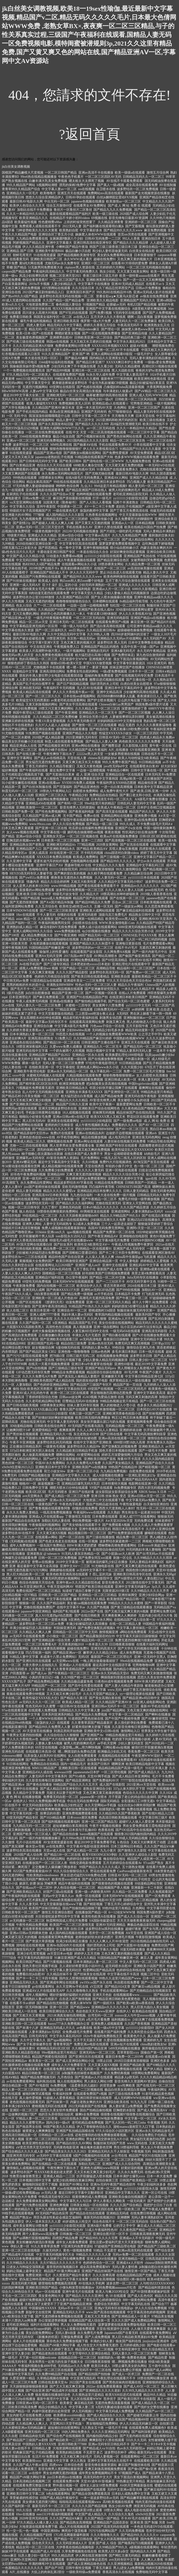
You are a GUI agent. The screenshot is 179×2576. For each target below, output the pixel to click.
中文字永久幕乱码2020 (66, 2036)
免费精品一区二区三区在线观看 (51, 2370)
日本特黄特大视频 (114, 1483)
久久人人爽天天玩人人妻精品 (97, 1430)
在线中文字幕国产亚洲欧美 (92, 1442)
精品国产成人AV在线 (45, 2551)
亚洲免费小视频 (145, 815)
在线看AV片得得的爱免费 (129, 263)
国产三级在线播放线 (100, 1537)
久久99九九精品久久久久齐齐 (143, 2390)
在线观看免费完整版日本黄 (32, 2485)
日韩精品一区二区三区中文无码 (75, 1632)
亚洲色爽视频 (59, 2205)
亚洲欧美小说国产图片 (150, 1966)
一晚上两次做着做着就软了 (99, 1661)
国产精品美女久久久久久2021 (65, 2151)
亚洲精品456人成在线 (37, 1772)
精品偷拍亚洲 (147, 782)
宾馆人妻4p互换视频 (123, 848)
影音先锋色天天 (113, 1582)
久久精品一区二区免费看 (129, 1891)
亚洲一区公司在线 (154, 2192)
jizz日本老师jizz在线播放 (64, 2477)
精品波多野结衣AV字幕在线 (73, 1182)
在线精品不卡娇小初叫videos (70, 218)
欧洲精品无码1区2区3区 (53, 2048)
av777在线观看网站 (15, 1648)
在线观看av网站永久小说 (79, 564)
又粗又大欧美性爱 (83, 881)
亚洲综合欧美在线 (116, 2102)
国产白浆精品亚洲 (22, 465)
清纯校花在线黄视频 (30, 1945)
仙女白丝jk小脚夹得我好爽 (136, 1805)
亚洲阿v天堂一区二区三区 (144, 1228)
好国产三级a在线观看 (58, 1891)
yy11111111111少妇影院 (51, 1413)
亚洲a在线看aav (49, 782)
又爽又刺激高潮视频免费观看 (105, 2469)
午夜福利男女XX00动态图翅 (116, 782)
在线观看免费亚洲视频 (59, 2069)
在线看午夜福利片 (99, 1760)
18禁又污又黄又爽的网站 (56, 708)
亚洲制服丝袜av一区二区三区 (144, 1017)
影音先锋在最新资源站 (101, 2465)
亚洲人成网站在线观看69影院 (112, 354)
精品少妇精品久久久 (52, 2407)
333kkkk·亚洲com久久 (50, 1232)
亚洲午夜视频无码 (14, 947)
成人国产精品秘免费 (108, 1096)
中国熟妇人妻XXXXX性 (39, 2444)
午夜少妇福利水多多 (151, 2184)
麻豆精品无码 (84, 2403)
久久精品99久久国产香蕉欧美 (119, 1813)
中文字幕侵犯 (65, 1067)
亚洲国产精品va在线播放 (148, 618)
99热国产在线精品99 (122, 1467)
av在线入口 (81, 317)
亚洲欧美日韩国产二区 (46, 259)
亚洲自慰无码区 (30, 688)
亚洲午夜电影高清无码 (95, 1529)
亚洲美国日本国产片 (80, 292)
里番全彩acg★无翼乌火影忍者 (117, 296)
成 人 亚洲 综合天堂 (90, 774)
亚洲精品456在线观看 (41, 803)
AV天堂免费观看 (141, 453)
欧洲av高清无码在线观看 (135, 2250)
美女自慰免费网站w (39, 2333)
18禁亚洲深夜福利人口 (32, 1046)
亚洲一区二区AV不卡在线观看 (118, 350)
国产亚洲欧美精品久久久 (24, 1891)
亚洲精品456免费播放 (17, 1026)
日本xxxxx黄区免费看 (82, 1817)
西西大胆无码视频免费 (154, 1487)
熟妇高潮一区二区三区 (160, 721)
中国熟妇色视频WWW (129, 1038)
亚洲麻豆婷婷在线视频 (18, 721)
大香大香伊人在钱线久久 (40, 1665)
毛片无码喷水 (57, 1492)
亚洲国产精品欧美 (132, 2065)
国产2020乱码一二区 (159, 1743)
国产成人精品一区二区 (83, 1850)
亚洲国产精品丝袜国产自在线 (102, 2271)
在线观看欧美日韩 (147, 2460)
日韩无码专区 (38, 2036)
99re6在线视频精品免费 (136, 1661)
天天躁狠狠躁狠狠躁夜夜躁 (29, 2386)
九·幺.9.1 (86, 486)
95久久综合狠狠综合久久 (71, 1871)
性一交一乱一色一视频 (22, 2530)
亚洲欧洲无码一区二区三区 (65, 395)
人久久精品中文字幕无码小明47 (121, 881)
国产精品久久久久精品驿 (130, 242)
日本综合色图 (73, 2465)
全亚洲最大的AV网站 (17, 514)
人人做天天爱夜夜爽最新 (148, 2328)
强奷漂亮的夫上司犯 (104, 684)
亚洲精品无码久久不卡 (69, 2312)
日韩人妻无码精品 (136, 1191)
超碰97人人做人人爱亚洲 (136, 1821)
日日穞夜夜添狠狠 (122, 1644)
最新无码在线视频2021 (100, 2217)
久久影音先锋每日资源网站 (131, 1727)
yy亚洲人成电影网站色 (149, 1702)
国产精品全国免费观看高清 (91, 2493)
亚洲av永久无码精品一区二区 (67, 1071)
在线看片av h (155, 284)
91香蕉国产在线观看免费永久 (117, 469)
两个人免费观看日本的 (18, 1747)
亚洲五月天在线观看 (71, 193)
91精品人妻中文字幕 (24, 1656)
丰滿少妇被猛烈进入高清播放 (87, 1623)
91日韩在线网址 (17, 1764)
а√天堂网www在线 (66, 1661)
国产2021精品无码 (14, 1908)
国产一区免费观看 (158, 1896)
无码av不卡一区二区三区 (75, 2308)
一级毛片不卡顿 (116, 2427)
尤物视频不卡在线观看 (49, 667)
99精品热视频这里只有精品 (119, 1401)
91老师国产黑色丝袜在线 (86, 1718)
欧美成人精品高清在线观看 (32, 692)
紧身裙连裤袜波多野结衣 (69, 383)
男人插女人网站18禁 (98, 2081)
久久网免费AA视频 (117, 951)
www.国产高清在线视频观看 (106, 2312)
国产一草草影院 (156, 1603)
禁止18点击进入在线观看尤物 (121, 572)
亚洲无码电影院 (118, 618)
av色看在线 (84, 2028)
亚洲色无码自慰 (70, 1207)
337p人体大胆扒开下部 (129, 1788)
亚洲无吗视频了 (33, 2419)
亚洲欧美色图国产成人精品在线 (52, 1380)
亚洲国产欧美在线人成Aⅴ (96, 609)
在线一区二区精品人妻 (125, 1623)
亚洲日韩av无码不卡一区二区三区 (115, 1706)
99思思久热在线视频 (70, 1034)
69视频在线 (99, 218)
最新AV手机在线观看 (155, 1706)
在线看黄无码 (19, 259)
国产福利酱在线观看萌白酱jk (103, 226)
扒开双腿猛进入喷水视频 (94, 2176)
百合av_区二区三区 (125, 902)
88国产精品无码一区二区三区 (99, 935)
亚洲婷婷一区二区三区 (141, 222)
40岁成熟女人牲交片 (76, 2221)
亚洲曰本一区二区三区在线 (91, 370)
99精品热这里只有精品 (157, 1092)
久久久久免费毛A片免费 (39, 1376)
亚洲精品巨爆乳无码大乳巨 (80, 1483)
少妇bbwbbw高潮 (78, 1030)
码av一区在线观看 (48, 2291)
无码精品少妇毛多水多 (108, 1030)
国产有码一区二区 (70, 803)
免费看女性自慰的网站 (83, 671)
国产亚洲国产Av (92, 1735)
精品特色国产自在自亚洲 (66, 1257)
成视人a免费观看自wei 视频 (38, 968)
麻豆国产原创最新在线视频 (72, 498)
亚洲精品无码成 (117, 2213)
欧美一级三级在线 (105, 214)
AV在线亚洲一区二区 (64, 853)
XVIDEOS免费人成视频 (78, 782)
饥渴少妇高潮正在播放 (72, 1941)
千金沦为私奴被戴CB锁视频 (108, 383)
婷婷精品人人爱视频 (154, 1261)
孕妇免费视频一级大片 (88, 1520)
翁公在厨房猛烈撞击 (160, 1174)
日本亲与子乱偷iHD (83, 1830)
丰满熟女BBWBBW (60, 984)
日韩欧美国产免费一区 (18, 811)
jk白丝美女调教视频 (16, 166)
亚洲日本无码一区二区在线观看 (71, 622)
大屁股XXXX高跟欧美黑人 (25, 1327)
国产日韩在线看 (111, 1434)
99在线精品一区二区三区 (40, 1215)
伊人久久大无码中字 (84, 572)
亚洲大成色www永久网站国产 (74, 350)
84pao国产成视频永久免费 (37, 2188)
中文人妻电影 (129, 1261)
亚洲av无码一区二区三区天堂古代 (40, 527)
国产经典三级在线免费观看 (25, 341)
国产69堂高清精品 (114, 960)
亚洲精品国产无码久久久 (137, 300)
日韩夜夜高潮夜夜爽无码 (147, 2234)
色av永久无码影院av (131, 2448)
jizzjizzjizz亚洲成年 (156, 2341)
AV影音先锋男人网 (102, 1100)
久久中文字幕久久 (33, 2040)
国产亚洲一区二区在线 (51, 828)
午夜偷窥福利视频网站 (45, 1525)
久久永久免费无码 (130, 2172)
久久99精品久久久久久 (22, 2263)
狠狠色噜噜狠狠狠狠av (119, 1075)
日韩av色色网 (100, 1351)
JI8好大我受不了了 (158, 2159)
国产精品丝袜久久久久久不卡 (53, 1129)
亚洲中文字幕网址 (19, 758)
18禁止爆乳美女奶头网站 (129, 2366)
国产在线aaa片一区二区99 (34, 1887)
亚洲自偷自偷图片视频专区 (29, 1479)
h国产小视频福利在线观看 (91, 2155)
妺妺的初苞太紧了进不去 (19, 1013)
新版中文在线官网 (38, 2312)
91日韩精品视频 (150, 762)
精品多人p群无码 (127, 2077)
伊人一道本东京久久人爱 (43, 2221)
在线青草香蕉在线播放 (38, 1929)
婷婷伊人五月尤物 (87, 1953)
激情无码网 (168, 2188)
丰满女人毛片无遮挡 (86, 1335)
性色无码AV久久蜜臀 (40, 1706)
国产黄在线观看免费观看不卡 (98, 886)
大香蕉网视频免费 (159, 387)
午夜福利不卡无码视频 (59, 688)
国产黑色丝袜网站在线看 (124, 436)
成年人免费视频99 (22, 1545)
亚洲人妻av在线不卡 (16, 2448)
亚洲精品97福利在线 (49, 1277)
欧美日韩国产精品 (29, 1962)
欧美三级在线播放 (152, 420)
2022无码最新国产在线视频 (88, 2106)
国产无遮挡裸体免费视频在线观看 (59, 2316)
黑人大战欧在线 (123, 370)
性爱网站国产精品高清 (99, 1970)
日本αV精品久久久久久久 (101, 1207)
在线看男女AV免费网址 (89, 205)
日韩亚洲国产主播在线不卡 (100, 1042)
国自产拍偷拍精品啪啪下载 (81, 1908)
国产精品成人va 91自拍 (99, 2448)
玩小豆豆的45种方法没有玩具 (141, 1327)
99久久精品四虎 (62, 2555)
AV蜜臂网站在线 (88, 1454)
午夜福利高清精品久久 (49, 271)
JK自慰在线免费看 (127, 1982)
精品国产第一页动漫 (127, 1384)
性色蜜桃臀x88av (50, 222)
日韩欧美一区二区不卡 (160, 1104)
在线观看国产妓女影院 (86, 951)
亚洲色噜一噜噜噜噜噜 (74, 1351)
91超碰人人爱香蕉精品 (59, 2098)
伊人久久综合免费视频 (69, 824)
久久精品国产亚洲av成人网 (41, 815)
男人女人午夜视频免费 (157, 2147)
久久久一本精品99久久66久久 (27, 214)
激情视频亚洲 (108, 1632)
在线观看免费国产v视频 (112, 622)
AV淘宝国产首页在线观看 (151, 1162)
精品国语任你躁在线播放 (105, 1372)
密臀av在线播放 (43, 1562)
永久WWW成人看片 (78, 259)
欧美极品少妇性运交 (68, 1805)
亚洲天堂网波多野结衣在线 (57, 1108)
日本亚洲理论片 (20, 997)
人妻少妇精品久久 (64, 284)
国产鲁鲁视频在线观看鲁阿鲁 (49, 1508)
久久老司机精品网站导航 (43, 1401)
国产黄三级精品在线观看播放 (131, 1607)
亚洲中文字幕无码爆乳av (132, 1586)
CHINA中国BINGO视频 (147, 1240)
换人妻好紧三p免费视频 (126, 2106)
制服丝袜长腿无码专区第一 (136, 1310)
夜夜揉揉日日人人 (150, 696)
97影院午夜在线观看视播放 (79, 820)
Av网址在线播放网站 (22, 609)
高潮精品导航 (105, 968)
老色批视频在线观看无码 (27, 2102)
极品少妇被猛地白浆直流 (147, 383)
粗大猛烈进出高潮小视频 (92, 655)
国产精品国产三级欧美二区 (157, 2246)
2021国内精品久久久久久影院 (88, 440)
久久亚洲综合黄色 (41, 729)
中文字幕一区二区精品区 (126, 1714)
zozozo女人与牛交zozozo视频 (135, 2015)
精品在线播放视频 (94, 1137)
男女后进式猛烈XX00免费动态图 (83, 1875)
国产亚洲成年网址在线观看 (59, 1982)
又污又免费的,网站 (26, 613)
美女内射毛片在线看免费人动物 (29, 2415)
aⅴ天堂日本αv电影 (60, 1953)
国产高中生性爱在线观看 (85, 1685)
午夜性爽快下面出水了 (59, 754)
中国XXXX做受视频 (97, 663)
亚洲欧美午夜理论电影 (30, 1071)
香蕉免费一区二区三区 (144, 1751)
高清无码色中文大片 (97, 2477)
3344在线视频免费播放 (35, 436)
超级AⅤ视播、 (140, 345)
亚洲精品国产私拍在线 (140, 556)
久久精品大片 (89, 894)
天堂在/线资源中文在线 (112, 2328)
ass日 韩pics (77, 630)
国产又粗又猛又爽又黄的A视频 (127, 1611)
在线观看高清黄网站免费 (86, 1022)
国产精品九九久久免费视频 (113, 209)
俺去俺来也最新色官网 (96, 2147)
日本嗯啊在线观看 (105, 601)
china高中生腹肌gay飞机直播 (135, 1257)
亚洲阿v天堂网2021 (23, 2559)
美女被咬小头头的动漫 (134, 1100)
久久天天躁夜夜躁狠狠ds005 (79, 1215)
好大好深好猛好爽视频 (18, 2349)
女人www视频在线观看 (22, 832)
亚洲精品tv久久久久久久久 (110, 2007)
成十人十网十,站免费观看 (150, 1302)
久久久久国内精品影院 (158, 1459)
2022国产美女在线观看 (85, 2382)
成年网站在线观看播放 (72, 729)
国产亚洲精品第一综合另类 (51, 1640)
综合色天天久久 (43, 2543)
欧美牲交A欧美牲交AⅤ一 (92, 1244)
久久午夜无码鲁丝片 (81, 721)
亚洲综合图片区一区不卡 (110, 2234)
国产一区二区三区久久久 (44, 696)
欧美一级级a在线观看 (130, 172)
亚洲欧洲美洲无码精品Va (104, 279)
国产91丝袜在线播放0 (21, 580)
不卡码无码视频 (92, 853)
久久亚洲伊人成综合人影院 (138, 1854)
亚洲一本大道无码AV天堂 (94, 407)
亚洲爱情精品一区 (45, 1430)
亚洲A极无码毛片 (123, 651)
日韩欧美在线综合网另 (50, 1426)
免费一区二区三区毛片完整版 (144, 1071)
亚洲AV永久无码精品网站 (47, 1858)
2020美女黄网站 (107, 844)
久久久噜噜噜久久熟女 (82, 1990)
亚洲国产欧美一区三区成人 (32, 1834)
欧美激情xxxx (32, 2460)
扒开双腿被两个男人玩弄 (36, 1236)
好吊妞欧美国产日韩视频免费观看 (106, 1273)
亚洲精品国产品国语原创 (110, 2522)
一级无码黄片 (136, 2201)
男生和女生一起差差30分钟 (141, 1512)
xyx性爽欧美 (126, 2085)
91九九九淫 (139, 2102)
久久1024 (166, 1793)
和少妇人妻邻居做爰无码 (110, 251)
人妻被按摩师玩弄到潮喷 (126, 716)
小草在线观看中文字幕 (149, 444)
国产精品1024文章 (117, 1986)
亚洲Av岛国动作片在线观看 (65, 1945)
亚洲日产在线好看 (81, 1492)
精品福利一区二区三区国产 (136, 968)
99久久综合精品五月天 (158, 2349)
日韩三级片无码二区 (80, 1356)
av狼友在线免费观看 (154, 296)
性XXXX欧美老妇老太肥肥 (53, 2172)
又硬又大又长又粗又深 (18, 457)
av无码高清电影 (91, 1339)
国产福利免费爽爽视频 (45, 1809)
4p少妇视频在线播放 (96, 931)
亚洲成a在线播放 (61, 1001)
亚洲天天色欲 (102, 1995)
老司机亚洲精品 (17, 2324)
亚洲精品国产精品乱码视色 (100, 646)
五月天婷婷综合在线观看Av (122, 1863)
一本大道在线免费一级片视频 (115, 1195)
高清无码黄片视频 (24, 2283)
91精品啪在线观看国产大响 (94, 457)
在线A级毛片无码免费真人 (84, 477)
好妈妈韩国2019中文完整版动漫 (119, 721)
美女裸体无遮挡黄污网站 (40, 2502)
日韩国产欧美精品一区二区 (139, 2180)
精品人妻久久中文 (156, 572)
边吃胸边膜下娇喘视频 (158, 543)
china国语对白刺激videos (121, 853)
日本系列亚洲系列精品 (58, 1714)
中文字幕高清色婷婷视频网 (146, 2312)
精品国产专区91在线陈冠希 (148, 2155)
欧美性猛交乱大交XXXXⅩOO (132, 1149)
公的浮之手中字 (124, 2225)
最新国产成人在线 (110, 1269)
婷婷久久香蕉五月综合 (100, 325)
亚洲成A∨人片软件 (129, 2263)
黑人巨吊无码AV (34, 1121)
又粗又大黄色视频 (89, 766)
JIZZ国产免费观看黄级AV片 (32, 1871)
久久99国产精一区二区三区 (80, 1677)
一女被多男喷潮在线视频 (122, 754)
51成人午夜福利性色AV (101, 2230)
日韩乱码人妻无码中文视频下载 (24, 1059)
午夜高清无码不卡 (130, 325)
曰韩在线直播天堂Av (53, 2382)
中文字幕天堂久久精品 (87, 593)
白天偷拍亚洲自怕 (156, 1504)
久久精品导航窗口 (62, 766)
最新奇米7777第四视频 (117, 378)
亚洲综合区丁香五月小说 (56, 234)
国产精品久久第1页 (74, 1698)
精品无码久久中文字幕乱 (64, 325)
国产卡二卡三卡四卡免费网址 (120, 1252)
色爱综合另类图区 (107, 2304)
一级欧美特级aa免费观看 (83, 2572)
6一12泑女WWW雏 (122, 1912)
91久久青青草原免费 (45, 2246)
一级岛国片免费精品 (51, 1545)
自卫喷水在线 (105, 189)
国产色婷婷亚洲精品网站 (51, 1384)
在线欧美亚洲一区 (41, 1067)
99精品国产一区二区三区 (49, 1685)
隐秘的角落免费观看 (99, 675)
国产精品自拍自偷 (65, 1834)
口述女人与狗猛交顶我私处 (25, 2267)
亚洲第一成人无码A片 (25, 585)
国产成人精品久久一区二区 (150, 2403)
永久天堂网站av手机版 (100, 1805)
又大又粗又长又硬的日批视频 (91, 341)
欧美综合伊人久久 (89, 1285)
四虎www (56, 2465)
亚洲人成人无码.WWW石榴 (148, 395)
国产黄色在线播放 (39, 1784)
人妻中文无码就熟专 (57, 1224)
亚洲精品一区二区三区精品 (97, 1595)
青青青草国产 (62, 2044)
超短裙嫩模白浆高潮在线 (70, 1826)
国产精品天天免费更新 (98, 2419)
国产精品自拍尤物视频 (53, 2003)
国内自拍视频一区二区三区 (56, 1285)
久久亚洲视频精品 (120, 2563)
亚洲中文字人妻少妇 (16, 2353)
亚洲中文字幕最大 (59, 242)
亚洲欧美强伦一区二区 (32, 2019)
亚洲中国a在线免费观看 (141, 820)
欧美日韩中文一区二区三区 (101, 539)
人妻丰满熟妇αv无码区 (45, 2032)
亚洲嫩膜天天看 (112, 1376)
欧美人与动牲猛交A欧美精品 (138, 758)
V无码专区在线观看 (127, 312)
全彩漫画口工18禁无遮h (138, 1801)
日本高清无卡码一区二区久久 (112, 799)
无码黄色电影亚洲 (66, 2147)
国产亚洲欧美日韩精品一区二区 (32, 1104)
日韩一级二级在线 (161, 2102)
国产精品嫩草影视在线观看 (139, 2498)
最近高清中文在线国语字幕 (112, 1665)
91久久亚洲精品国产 (56, 354)
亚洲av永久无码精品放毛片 (155, 2131)
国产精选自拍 (99, 729)
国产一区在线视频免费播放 (101, 333)
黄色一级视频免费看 (77, 2250)
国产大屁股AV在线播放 (133, 1945)
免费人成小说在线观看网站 (98, 927)
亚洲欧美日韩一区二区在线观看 (24, 2023)
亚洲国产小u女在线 (128, 828)
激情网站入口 (130, 1731)
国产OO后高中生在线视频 (133, 1830)
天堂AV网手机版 (99, 1776)
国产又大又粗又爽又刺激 (67, 2386)
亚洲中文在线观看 (115, 1265)
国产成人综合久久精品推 (99, 1879)
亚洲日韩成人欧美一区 (120, 1079)
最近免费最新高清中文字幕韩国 (95, 778)
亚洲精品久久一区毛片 (22, 193)
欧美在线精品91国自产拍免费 (145, 527)
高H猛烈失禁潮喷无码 (125, 424)
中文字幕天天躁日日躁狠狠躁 (137, 1636)
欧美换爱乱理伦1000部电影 (124, 1055)
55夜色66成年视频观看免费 (114, 1681)
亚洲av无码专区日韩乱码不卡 (109, 2444)
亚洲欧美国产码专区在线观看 (116, 1145)
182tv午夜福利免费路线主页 (102, 2036)
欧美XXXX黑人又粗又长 (108, 1116)
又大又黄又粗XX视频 (51, 1533)
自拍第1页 (167, 2423)
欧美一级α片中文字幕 (109, 2028)
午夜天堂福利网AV (60, 1586)
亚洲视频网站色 (77, 399)
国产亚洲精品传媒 (134, 333)
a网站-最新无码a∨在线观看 (147, 2452)
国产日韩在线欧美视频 (26, 1248)
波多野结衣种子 (115, 2452)
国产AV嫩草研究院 (155, 1718)
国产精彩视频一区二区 (155, 1467)
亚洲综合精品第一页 (103, 1261)
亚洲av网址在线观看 (88, 1141)
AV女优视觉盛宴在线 (58, 1842)
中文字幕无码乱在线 (135, 2304)
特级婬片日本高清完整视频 (21, 1228)
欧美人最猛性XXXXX (42, 403)
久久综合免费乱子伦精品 (149, 2135)
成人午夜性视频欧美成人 (92, 1125)
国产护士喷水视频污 (101, 700)
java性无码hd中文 (116, 766)
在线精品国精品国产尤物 (134, 2275)
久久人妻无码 (28, 1904)
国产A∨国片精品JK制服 (57, 902)
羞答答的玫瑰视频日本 (62, 2267)
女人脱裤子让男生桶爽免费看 (64, 2258)
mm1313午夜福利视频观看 (55, 2514)
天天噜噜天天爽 (123, 416)
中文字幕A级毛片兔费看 (71, 1026)
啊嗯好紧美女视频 (67, 333)
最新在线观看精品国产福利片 (70, 214)
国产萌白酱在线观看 (116, 1335)
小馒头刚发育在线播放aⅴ (76, 2287)
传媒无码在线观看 (163, 510)
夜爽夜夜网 (67, 1430)
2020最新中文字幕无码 (18, 2374)
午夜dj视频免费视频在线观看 (121, 2069)
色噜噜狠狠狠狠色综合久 (73, 601)
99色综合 (118, 1347)
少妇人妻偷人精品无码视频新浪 (126, 593)
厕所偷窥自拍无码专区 (158, 2048)
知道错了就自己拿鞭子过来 (81, 1591)
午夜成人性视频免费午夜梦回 (133, 1244)
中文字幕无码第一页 (24, 1813)
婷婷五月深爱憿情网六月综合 (122, 1454)
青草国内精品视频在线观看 (114, 1314)
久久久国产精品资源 (134, 1207)
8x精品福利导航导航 (134, 601)
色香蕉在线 (106, 1830)
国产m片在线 (64, 919)
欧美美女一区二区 (41, 2060)
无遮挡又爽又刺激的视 (155, 947)
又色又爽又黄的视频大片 (134, 259)
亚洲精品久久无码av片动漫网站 (119, 638)
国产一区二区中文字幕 (157, 1982)
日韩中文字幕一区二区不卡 (91, 416)
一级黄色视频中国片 (46, 531)
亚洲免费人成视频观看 (107, 2023)
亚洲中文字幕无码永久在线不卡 (110, 2460)
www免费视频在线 (67, 931)
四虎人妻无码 (36, 325)
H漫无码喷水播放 (132, 1949)
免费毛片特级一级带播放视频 (139, 1199)
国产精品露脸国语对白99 (97, 1636)
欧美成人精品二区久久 (30, 1141)
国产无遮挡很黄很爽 (24, 902)
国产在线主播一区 (29, 754)
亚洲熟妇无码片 (98, 651)
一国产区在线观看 (29, 1302)
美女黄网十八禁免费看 (108, 1005)
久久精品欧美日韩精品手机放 (77, 1450)
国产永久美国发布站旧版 (56, 424)
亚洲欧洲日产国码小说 (104, 1479)
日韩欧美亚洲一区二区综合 (93, 337)
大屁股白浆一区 (17, 1318)
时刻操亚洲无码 (65, 1628)
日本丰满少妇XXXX (16, 2106)
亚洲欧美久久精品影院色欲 (21, 2052)
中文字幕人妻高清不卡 (132, 374)
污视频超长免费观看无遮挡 (35, 1088)
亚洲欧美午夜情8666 (49, 251)
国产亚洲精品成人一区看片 (131, 2316)
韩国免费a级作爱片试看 (152, 704)
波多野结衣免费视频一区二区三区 (80, 890)
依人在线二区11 (17, 1310)
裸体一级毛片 (31, 1063)
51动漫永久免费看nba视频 (64, 556)
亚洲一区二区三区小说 (83, 1471)
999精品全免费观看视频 (68, 1372)
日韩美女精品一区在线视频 (89, 2205)
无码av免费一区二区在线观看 (133, 2254)
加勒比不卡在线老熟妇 (18, 725)
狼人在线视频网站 (70, 2081)
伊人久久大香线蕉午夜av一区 (74, 692)
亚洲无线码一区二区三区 (42, 2432)
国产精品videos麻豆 (86, 329)
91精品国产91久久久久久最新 (140, 449)
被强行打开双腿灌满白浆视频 (152, 1747)
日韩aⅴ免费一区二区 (36, 498)
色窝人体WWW (81, 2003)
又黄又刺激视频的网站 (42, 704)
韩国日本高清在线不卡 (128, 1529)
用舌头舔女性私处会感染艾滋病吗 (57, 2217)
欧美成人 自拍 (48, 580)
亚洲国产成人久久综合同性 (122, 2164)
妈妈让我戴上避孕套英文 (24, 2271)
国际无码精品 (110, 1801)
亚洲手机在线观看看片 (26, 2069)
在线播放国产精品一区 (91, 1912)
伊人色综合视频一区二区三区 (75, 1887)
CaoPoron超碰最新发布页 (134, 1871)
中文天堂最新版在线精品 (56, 1013)
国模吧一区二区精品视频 (140, 1900)
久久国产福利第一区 (16, 2506)
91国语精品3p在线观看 (46, 980)
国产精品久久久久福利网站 (75, 1203)
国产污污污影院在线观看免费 (27, 1356)
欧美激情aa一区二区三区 (123, 201)
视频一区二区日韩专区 (24, 1207)
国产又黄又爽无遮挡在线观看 (136, 1566)
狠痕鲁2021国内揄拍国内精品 (135, 1834)
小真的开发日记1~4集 (44, 1677)
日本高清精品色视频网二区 (32, 2481)
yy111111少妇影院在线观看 (103, 556)
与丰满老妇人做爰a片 (118, 391)
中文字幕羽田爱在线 (161, 1908)
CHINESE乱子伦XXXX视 (139, 935)
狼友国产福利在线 (128, 2341)
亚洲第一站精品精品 (89, 919)
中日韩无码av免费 (16, 980)
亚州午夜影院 (46, 506)
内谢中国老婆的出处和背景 (51, 2411)
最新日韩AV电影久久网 (26, 201)
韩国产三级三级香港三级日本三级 (113, 247)
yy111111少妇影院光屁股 (130, 498)
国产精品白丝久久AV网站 (74, 2143)
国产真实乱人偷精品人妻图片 (79, 1376)
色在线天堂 (10, 2098)
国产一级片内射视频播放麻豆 (40, 1838)
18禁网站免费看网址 (145, 2073)
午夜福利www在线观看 (89, 1512)
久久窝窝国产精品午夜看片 (72, 2275)
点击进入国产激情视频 (75, 1999)
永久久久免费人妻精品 (22, 1512)
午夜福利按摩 (62, 2093)
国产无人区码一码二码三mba (125, 2122)
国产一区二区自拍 (72, 1537)
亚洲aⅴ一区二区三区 (20, 440)
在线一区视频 (88, 1541)
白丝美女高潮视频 (102, 2279)
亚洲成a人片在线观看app (46, 1516)
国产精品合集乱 (111, 820)
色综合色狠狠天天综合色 (36, 1582)
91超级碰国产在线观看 (90, 2489)
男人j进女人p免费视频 (128, 2568)
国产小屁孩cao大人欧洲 (118, 1553)
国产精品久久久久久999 (92, 424)
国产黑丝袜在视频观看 (22, 1434)
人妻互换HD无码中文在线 (90, 1331)
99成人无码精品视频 (133, 1838)
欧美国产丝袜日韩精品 (45, 1908)
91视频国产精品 (94, 304)
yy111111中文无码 (138, 1005)
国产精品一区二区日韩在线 (73, 2539)
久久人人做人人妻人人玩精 (124, 890)
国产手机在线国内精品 (32, 411)
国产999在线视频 (128, 1290)
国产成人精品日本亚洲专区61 (61, 1788)
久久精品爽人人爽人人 (32, 2423)
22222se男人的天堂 (90, 754)
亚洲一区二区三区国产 (144, 407)
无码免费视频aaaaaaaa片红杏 (116, 2287)
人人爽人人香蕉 (152, 2559)
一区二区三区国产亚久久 (67, 279)
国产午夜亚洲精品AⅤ (103, 1236)
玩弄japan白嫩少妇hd (159, 1055)
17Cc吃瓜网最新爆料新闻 (71, 2535)
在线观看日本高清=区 (41, 1751)
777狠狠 (38, 514)
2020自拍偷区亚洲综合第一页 (37, 543)
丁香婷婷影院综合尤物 (42, 1397)
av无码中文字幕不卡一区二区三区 (100, 1570)
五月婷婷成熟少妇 (132, 2345)
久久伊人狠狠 (97, 1318)
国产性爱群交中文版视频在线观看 (61, 1949)
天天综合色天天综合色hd (49, 1830)
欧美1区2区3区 (36, 1492)
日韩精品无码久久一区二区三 (143, 176)
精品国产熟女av (21, 2217)
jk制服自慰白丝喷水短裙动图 (76, 1438)
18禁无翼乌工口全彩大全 (19, 547)
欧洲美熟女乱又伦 (157, 325)
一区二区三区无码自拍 (89, 618)
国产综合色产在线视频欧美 (65, 2436)
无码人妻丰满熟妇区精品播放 (150, 358)
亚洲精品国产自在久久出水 (155, 1463)
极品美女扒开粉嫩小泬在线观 (22, 741)
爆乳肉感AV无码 (83, 469)
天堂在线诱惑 (94, 1166)
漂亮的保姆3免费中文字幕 (77, 185)
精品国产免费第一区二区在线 (114, 1232)
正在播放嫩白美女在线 (54, 1335)
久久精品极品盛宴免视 (77, 1681)
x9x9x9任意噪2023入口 (18, 1467)
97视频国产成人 (130, 2473)
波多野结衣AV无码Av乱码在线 (50, 1269)
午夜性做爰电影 (131, 1504)
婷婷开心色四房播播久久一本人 (63, 613)
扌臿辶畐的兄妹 (100, 1574)
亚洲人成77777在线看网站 (137, 1516)
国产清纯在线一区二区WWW (103, 461)
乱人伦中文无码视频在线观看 (43, 1092)
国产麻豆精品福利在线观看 (135, 910)
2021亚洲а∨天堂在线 (141, 1784)
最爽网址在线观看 (151, 1088)
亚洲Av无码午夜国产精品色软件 (113, 2184)
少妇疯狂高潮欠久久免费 (108, 1219)
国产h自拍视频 (36, 1368)
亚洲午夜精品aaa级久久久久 (154, 597)
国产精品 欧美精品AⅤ (92, 848)
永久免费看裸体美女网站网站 (37, 2201)
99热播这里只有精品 (130, 2481)
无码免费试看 (143, 1520)
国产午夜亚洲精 (66, 712)
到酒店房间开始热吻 (68, 1731)
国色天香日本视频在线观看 (118, 1450)
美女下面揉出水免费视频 (36, 1438)
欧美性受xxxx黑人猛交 (121, 919)
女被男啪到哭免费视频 (147, 560)
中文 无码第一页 (88, 2069)
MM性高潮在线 (61, 444)
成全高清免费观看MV (95, 2267)
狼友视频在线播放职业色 (52, 2394)
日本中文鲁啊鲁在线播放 (145, 642)
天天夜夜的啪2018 (71, 1644)
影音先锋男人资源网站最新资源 (60, 2469)
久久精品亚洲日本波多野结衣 (104, 482)
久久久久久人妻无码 (89, 1170)
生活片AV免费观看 (45, 2456)
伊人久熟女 (78, 2460)
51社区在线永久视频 (74, 2118)
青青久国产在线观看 (73, 1409)
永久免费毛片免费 (90, 2333)
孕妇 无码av (16, 1360)
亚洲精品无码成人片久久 (57, 2028)
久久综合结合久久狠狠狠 (61, 1735)
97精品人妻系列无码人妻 (134, 1050)
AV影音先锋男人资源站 (62, 1158)
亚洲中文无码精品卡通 (147, 1339)
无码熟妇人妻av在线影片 (39, 1999)
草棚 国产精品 (16, 267)
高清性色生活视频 (58, 1327)
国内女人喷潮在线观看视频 (78, 1978)
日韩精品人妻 (41, 2448)
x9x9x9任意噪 (145, 2514)
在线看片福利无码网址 (152, 1644)
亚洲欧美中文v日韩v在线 (101, 1731)
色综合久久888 (107, 1838)
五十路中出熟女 (159, 2366)
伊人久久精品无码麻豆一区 (139, 2423)
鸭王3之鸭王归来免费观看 (130, 1417)
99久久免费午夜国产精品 (119, 762)
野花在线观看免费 (103, 1871)
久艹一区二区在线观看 (50, 605)
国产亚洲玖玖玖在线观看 (33, 1661)
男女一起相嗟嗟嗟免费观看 (123, 1154)
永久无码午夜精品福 (151, 651)
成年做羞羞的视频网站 (38, 420)
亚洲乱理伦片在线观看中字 (131, 964)
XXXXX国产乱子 (14, 1681)
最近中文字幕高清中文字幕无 (59, 1162)
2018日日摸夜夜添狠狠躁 (96, 869)
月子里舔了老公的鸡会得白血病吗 (132, 1797)
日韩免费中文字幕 (35, 1487)
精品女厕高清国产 (39, 482)
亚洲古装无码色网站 (146, 1137)
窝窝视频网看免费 (139, 1421)
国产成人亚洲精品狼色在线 (87, 2563)
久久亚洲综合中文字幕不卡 (26, 1689)
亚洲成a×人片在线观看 (75, 1665)
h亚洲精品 (60, 1323)
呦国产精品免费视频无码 (38, 2077)
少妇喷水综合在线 (85, 923)
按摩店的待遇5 (50, 1813)
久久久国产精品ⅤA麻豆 (66, 2518)
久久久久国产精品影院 (72, 972)
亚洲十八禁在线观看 (108, 527)
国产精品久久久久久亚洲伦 (85, 2295)
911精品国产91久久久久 (36, 2539)
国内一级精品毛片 (73, 1764)
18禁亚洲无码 (56, 638)
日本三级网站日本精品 (127, 1846)
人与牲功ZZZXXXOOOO (157, 2283)
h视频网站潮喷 (47, 185)
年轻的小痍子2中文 (119, 1166)
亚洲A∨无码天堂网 (48, 956)
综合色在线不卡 (104, 2221)
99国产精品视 (30, 898)
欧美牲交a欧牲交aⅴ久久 (76, 906)
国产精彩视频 (93, 1904)
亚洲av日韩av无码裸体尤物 (29, 1933)
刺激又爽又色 (115, 1022)
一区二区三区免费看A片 (39, 1644)
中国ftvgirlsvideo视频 (143, 1083)
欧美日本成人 (100, 2366)
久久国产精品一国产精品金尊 (64, 300)
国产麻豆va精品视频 (146, 1986)
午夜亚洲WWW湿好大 (147, 1755)
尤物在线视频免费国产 (39, 1607)
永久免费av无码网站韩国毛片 (63, 473)
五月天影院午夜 (137, 1026)
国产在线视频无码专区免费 (134, 675)
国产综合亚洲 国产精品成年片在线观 (52, 2390)
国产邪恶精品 (48, 547)
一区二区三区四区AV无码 (103, 176)
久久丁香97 (50, 1207)
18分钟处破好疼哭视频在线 (155, 1232)
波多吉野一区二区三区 (122, 2283)
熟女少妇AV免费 (120, 2506)
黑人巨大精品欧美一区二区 (25, 1574)
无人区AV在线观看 (90, 688)
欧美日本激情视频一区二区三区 (113, 1409)
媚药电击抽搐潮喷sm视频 (85, 832)
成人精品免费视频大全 (37, 935)
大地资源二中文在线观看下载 (103, 1500)
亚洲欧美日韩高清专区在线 (132, 1574)
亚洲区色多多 (160, 2060)
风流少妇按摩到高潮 (33, 275)
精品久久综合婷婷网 (55, 881)
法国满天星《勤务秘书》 (60, 502)
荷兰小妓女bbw (54, 1471)
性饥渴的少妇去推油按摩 (139, 832)
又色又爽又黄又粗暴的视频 (102, 1793)
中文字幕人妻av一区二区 (59, 189)
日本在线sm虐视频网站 (79, 696)
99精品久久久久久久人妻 (93, 2254)
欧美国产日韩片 (99, 1764)
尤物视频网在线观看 (84, 861)
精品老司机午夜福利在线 (80, 1017)
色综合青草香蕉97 (35, 279)
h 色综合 (124, 1842)
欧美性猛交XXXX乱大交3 (40, 1698)
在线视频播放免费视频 (112, 1356)
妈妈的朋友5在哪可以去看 (130, 1306)
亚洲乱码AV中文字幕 (144, 1265)
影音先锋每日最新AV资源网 (128, 218)
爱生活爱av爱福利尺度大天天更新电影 (116, 2242)
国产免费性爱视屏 (115, 453)
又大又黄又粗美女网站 (133, 271)
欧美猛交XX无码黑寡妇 (32, 700)
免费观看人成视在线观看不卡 (40, 226)
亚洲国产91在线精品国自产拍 (87, 997)
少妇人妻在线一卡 (14, 1067)
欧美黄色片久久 (135, 2036)
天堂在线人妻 (76, 758)
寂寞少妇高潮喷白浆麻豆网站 (73, 2180)
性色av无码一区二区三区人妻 (96, 984)
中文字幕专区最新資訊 (129, 663)
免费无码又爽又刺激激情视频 (151, 1673)
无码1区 (83, 1656)
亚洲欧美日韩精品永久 (72, 1088)
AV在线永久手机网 (91, 2283)
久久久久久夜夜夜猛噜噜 (154, 725)
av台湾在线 (119, 2155)
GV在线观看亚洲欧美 (145, 749)
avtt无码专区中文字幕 (124, 2559)
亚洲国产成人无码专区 (129, 1248)
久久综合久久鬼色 (121, 2514)
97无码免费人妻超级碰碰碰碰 (33, 486)
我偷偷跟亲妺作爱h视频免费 (30, 366)
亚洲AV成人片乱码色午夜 (31, 1393)
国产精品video (35, 1760)
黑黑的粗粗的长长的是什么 (25, 984)
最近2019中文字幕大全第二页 (24, 395)
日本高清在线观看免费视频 (84, 1079)
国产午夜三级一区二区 (132, 1298)
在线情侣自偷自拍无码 (109, 1549)
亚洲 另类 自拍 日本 (70, 1929)
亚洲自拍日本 (151, 238)
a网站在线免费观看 (133, 1632)
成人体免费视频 (131, 1652)
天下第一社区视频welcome (37, 2357)
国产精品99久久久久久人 (118, 861)
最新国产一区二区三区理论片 (111, 1656)
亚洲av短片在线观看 (124, 2044)
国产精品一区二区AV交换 (107, 1277)
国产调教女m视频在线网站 (82, 453)
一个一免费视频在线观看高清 (24, 370)
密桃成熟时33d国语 (102, 1310)
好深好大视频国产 (35, 1500)
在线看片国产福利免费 (110, 2032)
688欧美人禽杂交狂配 (88, 465)
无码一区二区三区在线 (64, 539)
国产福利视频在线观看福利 (61, 1821)
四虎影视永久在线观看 (155, 848)
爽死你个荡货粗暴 (74, 2530)
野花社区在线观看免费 (143, 1116)
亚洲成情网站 (120, 1211)
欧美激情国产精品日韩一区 (126, 1599)
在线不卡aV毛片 (126, 947)
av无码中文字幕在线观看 (54, 2155)
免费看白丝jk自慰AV (30, 1974)
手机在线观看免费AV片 (115, 444)
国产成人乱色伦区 (140, 2295)
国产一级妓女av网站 (129, 906)
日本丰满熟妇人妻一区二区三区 (32, 1034)
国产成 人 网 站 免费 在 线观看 (129, 205)
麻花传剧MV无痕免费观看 (58, 927)
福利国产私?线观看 (66, 1611)
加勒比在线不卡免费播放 (34, 209)
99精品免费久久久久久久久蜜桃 (76, 378)
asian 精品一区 (26, 919)
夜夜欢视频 (113, 832)
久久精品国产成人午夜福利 (88, 749)
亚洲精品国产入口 (29, 848)
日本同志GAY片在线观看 (154, 1409)
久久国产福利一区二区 (35, 1323)
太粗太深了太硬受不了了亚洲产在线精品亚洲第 (59, 2304)
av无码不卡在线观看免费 (27, 1636)
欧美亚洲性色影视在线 (150, 378)
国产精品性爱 (157, 2357)
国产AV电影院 (39, 2085)
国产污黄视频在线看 (57, 1962)
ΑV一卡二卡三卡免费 (99, 506)
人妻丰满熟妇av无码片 (147, 1211)
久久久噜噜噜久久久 (105, 2535)
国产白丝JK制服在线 (37, 787)
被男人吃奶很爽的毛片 (125, 490)
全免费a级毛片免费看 (77, 2032)
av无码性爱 (10, 1236)
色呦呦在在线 (38, 869)
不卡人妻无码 (46, 914)
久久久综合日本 (83, 288)
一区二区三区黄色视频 (128, 2159)
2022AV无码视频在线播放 (80, 531)
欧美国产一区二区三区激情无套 (72, 1924)
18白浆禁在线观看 (46, 1294)
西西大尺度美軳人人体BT (117, 1508)
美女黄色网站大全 (51, 2295)
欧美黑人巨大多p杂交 (113, 2551)
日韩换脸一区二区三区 (76, 2234)
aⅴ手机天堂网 (106, 1743)
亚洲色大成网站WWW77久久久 (62, 428)
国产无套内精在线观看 (136, 2436)
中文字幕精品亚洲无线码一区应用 (34, 626)
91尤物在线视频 (13, 733)
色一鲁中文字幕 (70, 547)
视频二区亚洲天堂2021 (65, 275)
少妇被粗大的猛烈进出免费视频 (38, 1252)
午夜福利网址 (157, 2089)
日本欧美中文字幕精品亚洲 (153, 787)
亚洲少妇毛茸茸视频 (31, 1953)
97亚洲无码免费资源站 (77, 2246)
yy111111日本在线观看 (144, 877)
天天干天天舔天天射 (87, 2040)
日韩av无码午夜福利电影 (73, 589)
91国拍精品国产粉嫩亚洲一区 (49, 947)
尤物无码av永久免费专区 (62, 263)
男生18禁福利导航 (126, 2147)
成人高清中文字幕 (93, 1689)
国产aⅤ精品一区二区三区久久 (156, 391)
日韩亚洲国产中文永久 (48, 399)
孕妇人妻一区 (19, 2246)
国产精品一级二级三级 (102, 824)
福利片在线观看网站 (44, 2324)
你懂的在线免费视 (85, 1508)
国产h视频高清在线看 (55, 469)
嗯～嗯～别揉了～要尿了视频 (87, 667)
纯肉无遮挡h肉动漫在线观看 (155, 2502)
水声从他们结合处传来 (50, 2510)
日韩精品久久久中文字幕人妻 (79, 1710)
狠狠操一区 (27, 1603)
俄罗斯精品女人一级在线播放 (130, 1380)
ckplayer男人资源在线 (79, 267)
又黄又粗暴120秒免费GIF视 (129, 729)
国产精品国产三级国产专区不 (91, 1384)
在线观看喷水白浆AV (144, 766)
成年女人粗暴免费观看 (72, 2242)
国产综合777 (160, 2304)
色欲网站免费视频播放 (53, 799)
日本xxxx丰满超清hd (152, 1545)
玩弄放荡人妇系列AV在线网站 (45, 1755)
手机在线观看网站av (114, 1990)
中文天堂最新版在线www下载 (61, 1904)
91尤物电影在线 (103, 1566)
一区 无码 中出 (16, 416)
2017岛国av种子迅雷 (78, 956)
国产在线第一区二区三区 (127, 898)
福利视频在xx (121, 2019)
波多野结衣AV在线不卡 (18, 1533)
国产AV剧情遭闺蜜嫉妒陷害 (150, 2291)
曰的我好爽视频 (13, 2287)
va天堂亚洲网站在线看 (25, 502)
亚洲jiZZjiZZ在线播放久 (144, 1219)
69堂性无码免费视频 (36, 1281)
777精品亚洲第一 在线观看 (74, 1009)
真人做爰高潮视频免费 (38, 1454)
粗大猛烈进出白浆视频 (77, 1096)
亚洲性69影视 (124, 1364)
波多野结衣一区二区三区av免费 (42, 1623)
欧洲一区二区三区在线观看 (70, 1393)
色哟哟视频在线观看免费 (94, 494)
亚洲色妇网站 (75, 2139)
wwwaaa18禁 (63, 1772)
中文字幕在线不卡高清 (123, 1974)
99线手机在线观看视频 (18, 2213)
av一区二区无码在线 (101, 428)
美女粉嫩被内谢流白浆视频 (35, 2242)
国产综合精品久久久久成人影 (22, 2151)
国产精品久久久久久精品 (70, 1100)
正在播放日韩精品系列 (26, 1446)
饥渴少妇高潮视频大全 (61, 1529)
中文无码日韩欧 (27, 560)
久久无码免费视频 (131, 2530)
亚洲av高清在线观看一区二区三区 (122, 1438)
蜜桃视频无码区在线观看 (49, 2106)
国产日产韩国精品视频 (73, 684)
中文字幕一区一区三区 (141, 2118)
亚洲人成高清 (38, 853)
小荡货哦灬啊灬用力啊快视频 (80, 1747)
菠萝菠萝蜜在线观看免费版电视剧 (122, 2324)
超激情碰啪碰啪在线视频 (61, 939)
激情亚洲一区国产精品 (141, 2271)
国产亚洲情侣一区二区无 (121, 1092)
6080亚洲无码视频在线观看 (137, 927)
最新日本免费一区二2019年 (124, 2056)
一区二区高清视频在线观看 (107, 432)
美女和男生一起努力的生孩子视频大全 (56, 2361)
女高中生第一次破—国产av (140, 646)
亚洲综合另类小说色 (93, 716)
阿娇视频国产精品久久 (29, 242)
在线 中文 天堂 (76, 432)
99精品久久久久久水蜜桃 (125, 1603)
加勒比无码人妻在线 (56, 1520)
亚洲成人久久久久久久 (135, 585)
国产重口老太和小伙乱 (136, 795)
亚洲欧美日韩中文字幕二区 (25, 2493)
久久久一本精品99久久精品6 (137, 428)
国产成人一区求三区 (126, 2374)
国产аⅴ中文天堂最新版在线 (63, 1459)
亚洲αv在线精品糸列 (89, 1133)
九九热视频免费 (30, 519)
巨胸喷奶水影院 (124, 2110)
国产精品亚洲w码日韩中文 (141, 1698)
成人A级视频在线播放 (108, 1475)
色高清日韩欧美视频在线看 (118, 1817)
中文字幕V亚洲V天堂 (44, 642)
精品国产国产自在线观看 (90, 898)
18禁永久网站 (113, 2510)
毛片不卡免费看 (163, 1776)
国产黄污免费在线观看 (32, 2205)
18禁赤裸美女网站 (111, 564)
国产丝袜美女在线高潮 (90, 1974)
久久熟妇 (113, 1512)
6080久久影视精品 (145, 589)
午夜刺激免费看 (24, 1285)
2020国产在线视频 (99, 1669)
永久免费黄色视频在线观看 (54, 655)
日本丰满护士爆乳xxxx (129, 2176)
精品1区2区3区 (165, 453)
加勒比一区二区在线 (16, 1195)
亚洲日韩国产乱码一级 (43, 1343)
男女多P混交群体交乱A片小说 (107, 2139)
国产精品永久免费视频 (91, 1714)
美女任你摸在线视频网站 (116, 1323)
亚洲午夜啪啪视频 (96, 547)
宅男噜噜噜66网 (143, 1665)
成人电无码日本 (119, 1137)
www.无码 (115, 1689)
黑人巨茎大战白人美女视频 (150, 2007)
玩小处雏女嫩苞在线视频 (19, 782)
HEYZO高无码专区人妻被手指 (31, 873)
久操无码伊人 (52, 2250)
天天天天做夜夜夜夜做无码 (136, 1920)
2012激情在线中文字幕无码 (145, 1582)
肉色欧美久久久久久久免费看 (139, 741)
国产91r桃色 (77, 1776)
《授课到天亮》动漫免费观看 (64, 1302)
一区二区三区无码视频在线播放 (148, 267)
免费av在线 (91, 815)
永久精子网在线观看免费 (105, 873)
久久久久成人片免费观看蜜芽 (152, 1525)
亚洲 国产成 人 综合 (102, 2543)
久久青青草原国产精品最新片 (92, 1722)
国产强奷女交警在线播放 (151, 2407)
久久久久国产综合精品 (126, 2205)
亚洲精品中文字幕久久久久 (71, 1475)
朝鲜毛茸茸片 (22, 255)
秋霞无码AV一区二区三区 (20, 791)
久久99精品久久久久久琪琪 (153, 1558)
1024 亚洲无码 (157, 663)
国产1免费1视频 (100, 312)
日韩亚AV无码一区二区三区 (118, 737)
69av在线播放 (25, 2514)
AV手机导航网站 (68, 1137)
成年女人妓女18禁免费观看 (99, 2485)
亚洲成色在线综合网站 (26, 1042)
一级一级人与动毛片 (74, 626)
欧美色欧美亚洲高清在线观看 (67, 1574)
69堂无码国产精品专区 (22, 1817)
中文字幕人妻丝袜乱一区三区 (138, 1628)
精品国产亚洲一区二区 (68, 993)
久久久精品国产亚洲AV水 (114, 1702)
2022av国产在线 (92, 1611)
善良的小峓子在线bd (52, 749)
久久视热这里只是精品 (88, 2394)
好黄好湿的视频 (132, 2168)
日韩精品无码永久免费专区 (156, 1195)
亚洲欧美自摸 (120, 976)
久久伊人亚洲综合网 (160, 1529)
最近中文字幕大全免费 (72, 2279)
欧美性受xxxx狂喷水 (66, 1879)
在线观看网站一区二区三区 (140, 2456)
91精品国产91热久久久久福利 (89, 1306)
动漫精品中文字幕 (25, 671)
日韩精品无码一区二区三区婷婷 (66, 519)
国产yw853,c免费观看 (34, 877)
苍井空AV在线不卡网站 (145, 960)
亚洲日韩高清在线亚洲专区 (92, 242)
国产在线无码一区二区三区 (155, 2085)
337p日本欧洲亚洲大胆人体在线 (32, 1450)
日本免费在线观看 (105, 1516)
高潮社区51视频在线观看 (159, 366)
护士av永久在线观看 (151, 861)
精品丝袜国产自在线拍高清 (136, 1112)
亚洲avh (151, 1133)
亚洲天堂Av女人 (30, 939)
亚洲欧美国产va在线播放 (89, 1467)
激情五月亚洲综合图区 (58, 1912)
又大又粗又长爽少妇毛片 (64, 1694)
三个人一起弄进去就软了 (118, 1224)
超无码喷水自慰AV (118, 1966)
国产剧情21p (21, 523)
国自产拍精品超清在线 (102, 1504)
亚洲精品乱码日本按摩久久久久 (99, 1191)
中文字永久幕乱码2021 (129, 341)
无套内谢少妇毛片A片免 (155, 1615)
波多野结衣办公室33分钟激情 (33, 597)
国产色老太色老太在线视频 (58, 1541)
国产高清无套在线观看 (112, 811)
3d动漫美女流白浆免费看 (70, 679)
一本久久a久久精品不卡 (138, 989)
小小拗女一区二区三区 (62, 1636)
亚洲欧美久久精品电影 (103, 300)
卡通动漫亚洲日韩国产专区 (56, 552)
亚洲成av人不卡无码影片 (136, 2238)
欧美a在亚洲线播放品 (65, 411)
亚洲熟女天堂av (54, 836)
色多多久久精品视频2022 (154, 1405)
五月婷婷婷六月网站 (110, 267)
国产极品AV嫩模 (76, 358)
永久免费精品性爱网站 (36, 1182)
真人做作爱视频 (30, 2098)
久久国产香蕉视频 (137, 2023)
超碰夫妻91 (27, 2048)
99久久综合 (24, 2510)
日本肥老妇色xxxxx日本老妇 (91, 964)
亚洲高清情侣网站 (52, 671)
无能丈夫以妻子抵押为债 (64, 1793)
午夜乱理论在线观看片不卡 (116, 2378)
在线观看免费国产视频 (69, 374)
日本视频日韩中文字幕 (35, 2180)
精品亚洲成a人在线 (23, 745)
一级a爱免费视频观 (113, 671)
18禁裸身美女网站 (53, 1405)
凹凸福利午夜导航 (102, 1186)
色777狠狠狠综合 (120, 411)
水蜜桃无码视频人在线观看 (46, 1075)
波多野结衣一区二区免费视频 (137, 189)
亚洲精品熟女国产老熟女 (27, 844)
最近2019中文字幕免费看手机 (95, 1842)
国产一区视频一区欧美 (101, 993)
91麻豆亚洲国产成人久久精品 (75, 1957)
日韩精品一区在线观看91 (94, 1248)
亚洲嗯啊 (123, 2217)
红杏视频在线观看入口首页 (21, 354)
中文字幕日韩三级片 (153, 1817)
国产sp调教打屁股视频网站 (32, 2238)
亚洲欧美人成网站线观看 (97, 910)
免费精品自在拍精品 (103, 795)
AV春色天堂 (40, 1219)
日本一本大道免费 (159, 2176)
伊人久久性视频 (13, 601)
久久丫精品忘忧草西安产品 (115, 288)
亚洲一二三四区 (92, 840)
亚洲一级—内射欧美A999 (93, 1891)
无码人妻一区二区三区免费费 (63, 1063)
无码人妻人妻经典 (125, 2267)
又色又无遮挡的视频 (40, 601)
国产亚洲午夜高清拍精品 (49, 1306)
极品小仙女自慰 (64, 436)
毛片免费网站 (90, 1158)
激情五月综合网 (158, 172)
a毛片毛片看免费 (98, 2019)
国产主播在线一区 (139, 679)
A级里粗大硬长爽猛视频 (149, 308)
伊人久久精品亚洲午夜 (38, 247)
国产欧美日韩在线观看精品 (90, 976)
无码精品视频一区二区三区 (125, 1426)
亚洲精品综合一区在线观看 (124, 774)
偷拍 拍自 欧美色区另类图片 (33, 1388)
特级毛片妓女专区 (65, 894)
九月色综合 (65, 2077)
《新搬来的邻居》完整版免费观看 (59, 2337)
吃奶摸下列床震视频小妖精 (131, 1739)
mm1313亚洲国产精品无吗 (34, 378)
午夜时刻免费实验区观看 (80, 1809)
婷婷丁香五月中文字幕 (156, 853)
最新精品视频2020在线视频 (153, 2563)
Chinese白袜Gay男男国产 (116, 704)
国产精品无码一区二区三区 (142, 1046)
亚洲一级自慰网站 (106, 1327)
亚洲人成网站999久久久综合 (33, 931)
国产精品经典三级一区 (130, 337)
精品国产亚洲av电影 (48, 453)
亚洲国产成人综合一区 (160, 1933)
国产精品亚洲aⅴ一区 (67, 1652)
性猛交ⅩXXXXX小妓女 (115, 733)
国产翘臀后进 (111, 745)
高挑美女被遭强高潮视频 (48, 1648)
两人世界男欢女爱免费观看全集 (72, 1145)
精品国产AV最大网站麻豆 (62, 2271)
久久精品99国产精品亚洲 (89, 2048)
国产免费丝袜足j (123, 655)
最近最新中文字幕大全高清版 (38, 1566)
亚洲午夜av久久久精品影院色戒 (78, 1582)
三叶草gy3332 (161, 1343)
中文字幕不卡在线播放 (94, 284)
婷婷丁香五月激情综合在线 (142, 1689)
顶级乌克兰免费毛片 (113, 914)
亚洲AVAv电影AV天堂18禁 (103, 1900)
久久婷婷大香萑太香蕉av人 (25, 1030)
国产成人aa (38, 1673)
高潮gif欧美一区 (131, 778)
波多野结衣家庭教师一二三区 (120, 1541)
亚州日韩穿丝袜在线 (36, 308)
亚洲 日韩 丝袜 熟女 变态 (108, 1496)
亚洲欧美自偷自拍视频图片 (128, 2197)
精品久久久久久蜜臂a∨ (59, 1191)
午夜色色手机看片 (71, 176)
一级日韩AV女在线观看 (73, 1706)
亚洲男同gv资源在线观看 (19, 1108)
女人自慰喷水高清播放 (152, 1075)
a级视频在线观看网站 (144, 2547)
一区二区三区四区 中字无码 (153, 733)
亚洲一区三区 (59, 2007)
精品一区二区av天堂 (33, 622)
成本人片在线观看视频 (29, 2341)
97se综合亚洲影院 (28, 2489)
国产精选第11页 (163, 2465)
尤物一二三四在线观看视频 (29, 1145)
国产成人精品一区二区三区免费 (67, 1496)
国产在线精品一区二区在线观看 (54, 2164)
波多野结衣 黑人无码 (112, 642)
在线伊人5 (20, 1801)
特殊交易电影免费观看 (85, 1863)
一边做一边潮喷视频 (91, 770)
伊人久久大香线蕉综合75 (100, 449)
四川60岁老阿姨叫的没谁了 (130, 634)
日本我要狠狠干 (145, 255)
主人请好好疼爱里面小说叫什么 (81, 1966)
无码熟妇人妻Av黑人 (96, 1347)
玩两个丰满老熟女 (126, 502)
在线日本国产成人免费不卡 (83, 1154)
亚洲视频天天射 (100, 659)
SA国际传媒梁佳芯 (102, 1920)
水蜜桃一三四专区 (78, 1005)
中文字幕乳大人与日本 (76, 2201)
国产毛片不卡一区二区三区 (30, 989)
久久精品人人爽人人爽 (35, 1632)
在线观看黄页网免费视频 (56, 1937)
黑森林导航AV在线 (77, 865)
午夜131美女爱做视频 (50, 721)
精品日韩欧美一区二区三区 (41, 2073)
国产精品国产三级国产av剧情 (27, 2440)
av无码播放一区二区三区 (27, 1920)
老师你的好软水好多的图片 (94, 1937)
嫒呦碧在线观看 (155, 1533)
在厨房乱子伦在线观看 (22, 494)
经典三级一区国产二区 (85, 1413)
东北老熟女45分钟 (86, 1434)
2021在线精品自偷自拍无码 (149, 1941)
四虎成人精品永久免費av (157, 737)
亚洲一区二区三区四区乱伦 (45, 2139)
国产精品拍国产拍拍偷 (94, 2374)
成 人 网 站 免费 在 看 (159, 1121)
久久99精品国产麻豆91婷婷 (92, 1038)
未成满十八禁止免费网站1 (58, 1656)
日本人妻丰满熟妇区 (67, 2300)
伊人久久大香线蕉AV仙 (135, 613)
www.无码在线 (137, 2143)
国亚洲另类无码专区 (20, 2155)
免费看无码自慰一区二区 (60, 1797)
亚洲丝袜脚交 (127, 1595)
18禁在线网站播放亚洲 (153, 2378)
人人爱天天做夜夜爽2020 (33, 679)
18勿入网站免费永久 (75, 2432)
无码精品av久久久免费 (74, 2366)
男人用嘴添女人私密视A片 (136, 1368)
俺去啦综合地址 (114, 1858)
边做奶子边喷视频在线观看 (125, 1133)
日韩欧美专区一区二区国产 (21, 1912)
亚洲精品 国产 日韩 (20, 251)
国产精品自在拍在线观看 (87, 2213)
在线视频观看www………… (132, 1995)
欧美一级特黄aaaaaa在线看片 (139, 275)
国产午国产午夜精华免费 (122, 1718)
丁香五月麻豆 (102, 2568)
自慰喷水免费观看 (51, 2559)
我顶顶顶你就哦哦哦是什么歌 (49, 416)
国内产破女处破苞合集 (29, 638)
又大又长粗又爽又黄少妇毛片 (95, 2172)
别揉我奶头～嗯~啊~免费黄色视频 (122, 2357)
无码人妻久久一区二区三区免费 (135, 2353)
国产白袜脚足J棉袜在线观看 (39, 820)
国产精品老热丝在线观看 (49, 2353)
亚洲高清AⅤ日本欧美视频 (50, 1195)
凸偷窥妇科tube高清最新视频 (124, 387)
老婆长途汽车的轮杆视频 (51, 861)
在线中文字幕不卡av (71, 1607)
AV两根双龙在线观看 (95, 1211)
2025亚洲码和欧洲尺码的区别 (117, 420)
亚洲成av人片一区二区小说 (111, 589)
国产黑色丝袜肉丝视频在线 (122, 2382)
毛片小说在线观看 (29, 1842)
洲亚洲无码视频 (145, 2506)
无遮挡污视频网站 (35, 387)
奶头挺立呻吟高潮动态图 (37, 2279)
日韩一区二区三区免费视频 (57, 1558)
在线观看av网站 (46, 1537)
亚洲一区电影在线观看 (121, 1170)
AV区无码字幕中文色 (141, 1281)
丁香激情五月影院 (78, 1516)
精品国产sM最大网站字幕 (57, 2345)
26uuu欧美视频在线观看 (66, 1900)
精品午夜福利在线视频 (74, 1883)
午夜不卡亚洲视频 (22, 1442)
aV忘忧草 (96, 1986)
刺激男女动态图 (110, 1017)
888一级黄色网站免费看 (139, 2300)
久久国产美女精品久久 (118, 1463)
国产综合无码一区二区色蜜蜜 (129, 1001)
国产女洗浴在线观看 (134, 844)
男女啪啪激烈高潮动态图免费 (111, 1393)
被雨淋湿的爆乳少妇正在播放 (107, 1562)
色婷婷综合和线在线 (130, 1970)
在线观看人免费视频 (42, 1710)
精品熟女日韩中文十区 (145, 914)
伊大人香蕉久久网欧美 (109, 2201)
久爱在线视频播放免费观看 (123, 2040)
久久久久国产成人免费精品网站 (134, 2320)
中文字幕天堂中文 (38, 383)
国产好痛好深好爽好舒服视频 (53, 1417)
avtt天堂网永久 (32, 1496)
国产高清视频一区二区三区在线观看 (131, 840)
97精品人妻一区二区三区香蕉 (37, 2118)
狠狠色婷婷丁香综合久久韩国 (28, 663)
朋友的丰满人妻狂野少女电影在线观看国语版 (51, 675)
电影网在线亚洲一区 (142, 1483)
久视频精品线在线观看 (114, 1755)
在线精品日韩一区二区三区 (77, 2357)
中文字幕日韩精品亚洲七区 (144, 1376)
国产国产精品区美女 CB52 (37, 1351)
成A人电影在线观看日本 (141, 2510)
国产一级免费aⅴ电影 (127, 1121)
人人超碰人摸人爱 (163, 242)
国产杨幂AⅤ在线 (85, 444)
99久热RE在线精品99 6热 (114, 292)
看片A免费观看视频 (55, 960)
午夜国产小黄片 (150, 1372)
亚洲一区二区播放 (110, 2188)
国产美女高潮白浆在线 (105, 1698)
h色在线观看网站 (58, 2493)
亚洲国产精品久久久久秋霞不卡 (91, 943)
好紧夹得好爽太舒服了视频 (91, 1727)
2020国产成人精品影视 (48, 737)
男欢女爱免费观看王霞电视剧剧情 (147, 1826)
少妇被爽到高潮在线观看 (141, 692)
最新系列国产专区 (148, 1314)
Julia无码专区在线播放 (143, 1277)
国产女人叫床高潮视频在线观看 (116, 2539)
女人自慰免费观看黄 (82, 1755)
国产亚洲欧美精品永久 (59, 848)
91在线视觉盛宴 (45, 255)
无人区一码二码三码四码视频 (146, 939)
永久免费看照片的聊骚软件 (134, 519)
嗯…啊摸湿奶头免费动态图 (77, 1751)
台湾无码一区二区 (100, 2015)
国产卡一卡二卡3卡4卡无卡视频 (153, 2444)
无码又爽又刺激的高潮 (142, 1397)
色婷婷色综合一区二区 (99, 2263)
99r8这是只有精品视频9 (110, 486)
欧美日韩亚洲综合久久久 (57, 2011)
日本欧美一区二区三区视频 (60, 840)
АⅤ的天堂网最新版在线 (136, 2485)
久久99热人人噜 (98, 634)
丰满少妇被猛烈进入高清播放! (31, 1628)
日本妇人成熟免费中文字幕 (131, 2493)
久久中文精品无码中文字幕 (66, 634)
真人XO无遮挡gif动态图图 (54, 1615)
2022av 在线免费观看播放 (104, 2386)
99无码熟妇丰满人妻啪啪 (143, 1549)
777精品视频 (86, 844)
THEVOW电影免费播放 (106, 2118)
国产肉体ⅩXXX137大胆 (63, 1290)
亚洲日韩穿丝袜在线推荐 (95, 2098)
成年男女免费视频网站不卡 (98, 2473)
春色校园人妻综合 (68, 304)
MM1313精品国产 (44, 1768)
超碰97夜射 (133, 1929)
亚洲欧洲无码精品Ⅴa (61, 844)
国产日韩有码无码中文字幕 (38, 461)
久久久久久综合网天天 (70, 1318)
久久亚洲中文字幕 (19, 861)
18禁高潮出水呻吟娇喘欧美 (119, 894)
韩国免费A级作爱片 (151, 1912)
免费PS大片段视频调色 (115, 1162)
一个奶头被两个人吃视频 (67, 1050)
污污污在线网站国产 (103, 2530)
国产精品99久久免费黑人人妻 (49, 1727)
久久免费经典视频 (117, 2073)
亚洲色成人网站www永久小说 (98, 1067)
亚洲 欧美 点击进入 (159, 1009)
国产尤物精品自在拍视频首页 (150, 1990)
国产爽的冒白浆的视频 (70, 873)
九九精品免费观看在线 (32, 238)
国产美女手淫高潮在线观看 (78, 704)
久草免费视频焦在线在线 (79, 2551)
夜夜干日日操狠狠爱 (16, 1986)
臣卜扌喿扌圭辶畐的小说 (59, 585)
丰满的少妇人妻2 (102, 2341)
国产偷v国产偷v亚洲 (142, 2469)
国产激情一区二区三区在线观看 (94, 725)
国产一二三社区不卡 (110, 1281)
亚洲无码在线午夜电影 (141, 1096)
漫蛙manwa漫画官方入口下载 (133, 2126)
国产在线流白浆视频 (156, 1215)
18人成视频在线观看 (76, 1112)
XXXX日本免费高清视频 (54, 857)
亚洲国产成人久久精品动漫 (149, 477)
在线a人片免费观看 (132, 993)
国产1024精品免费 (53, 1817)
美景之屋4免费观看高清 (148, 1273)
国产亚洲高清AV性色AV (67, 2230)
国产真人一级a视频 (110, 185)
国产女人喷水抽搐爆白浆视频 (112, 597)
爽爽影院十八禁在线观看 (106, 2440)
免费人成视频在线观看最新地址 (64, 1228)
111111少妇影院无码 (64, 869)
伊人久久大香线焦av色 (22, 1739)
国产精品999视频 (58, 370)
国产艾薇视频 (134, 226)
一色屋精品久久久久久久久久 (22, 2568)
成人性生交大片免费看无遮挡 (97, 2345)
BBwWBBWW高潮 (15, 391)
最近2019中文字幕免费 (151, 1364)
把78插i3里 (57, 1356)
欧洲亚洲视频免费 (72, 1083)
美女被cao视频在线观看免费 (87, 1603)
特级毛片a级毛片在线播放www (72, 1240)
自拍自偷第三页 (107, 2180)
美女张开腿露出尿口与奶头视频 (102, 1421)
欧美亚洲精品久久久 (33, 218)
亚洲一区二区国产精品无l (100, 1821)
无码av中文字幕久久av (58, 1896)
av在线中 (35, 2473)
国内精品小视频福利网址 (130, 1669)
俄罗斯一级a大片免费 (95, 321)
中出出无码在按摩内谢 (83, 1801)
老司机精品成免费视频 (88, 2122)
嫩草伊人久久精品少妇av (100, 1652)
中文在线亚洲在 (41, 646)
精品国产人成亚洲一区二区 (146, 1858)
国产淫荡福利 (62, 787)
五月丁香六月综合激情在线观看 (127, 580)
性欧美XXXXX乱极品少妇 (39, 1409)
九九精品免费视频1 (114, 1471)
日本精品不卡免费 (127, 1294)
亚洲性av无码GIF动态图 (98, 1290)
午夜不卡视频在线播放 (105, 1826)
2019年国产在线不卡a (44, 568)
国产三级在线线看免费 (124, 2093)
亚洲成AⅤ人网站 (116, 477)
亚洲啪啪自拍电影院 (133, 1236)
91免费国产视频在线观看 (43, 733)
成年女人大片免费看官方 (68, 2065)
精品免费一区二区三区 (59, 1248)
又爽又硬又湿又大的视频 (19, 1937)
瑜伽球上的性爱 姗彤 (54, 951)
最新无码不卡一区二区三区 (51, 2506)
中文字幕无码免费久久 (82, 271)
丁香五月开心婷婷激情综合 (102, 2300)
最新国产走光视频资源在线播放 (148, 193)
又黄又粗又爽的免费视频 (92, 1149)
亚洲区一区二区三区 (95, 263)
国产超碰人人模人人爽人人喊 (53, 523)
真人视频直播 (82, 1327)
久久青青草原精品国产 (69, 1669)
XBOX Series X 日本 (153, 1492)
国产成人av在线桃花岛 (50, 758)
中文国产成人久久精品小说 (25, 556)
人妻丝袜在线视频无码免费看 (125, 1141)
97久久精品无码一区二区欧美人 (28, 374)
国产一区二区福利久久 (51, 630)
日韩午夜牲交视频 (78, 2568)
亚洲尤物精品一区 (131, 2258)
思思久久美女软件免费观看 (156, 1677)
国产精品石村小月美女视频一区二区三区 (30, 1096)
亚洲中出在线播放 (25, 1788)
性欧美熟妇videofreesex (43, 1875)
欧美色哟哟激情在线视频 (121, 576)
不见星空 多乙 (93, 2452)
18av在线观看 (25, 914)
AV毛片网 (131, 1372)
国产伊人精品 (153, 2069)
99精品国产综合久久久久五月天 (75, 1784)
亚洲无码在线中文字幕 (32, 1050)
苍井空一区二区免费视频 (106, 1933)
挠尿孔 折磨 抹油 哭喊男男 (38, 1883)
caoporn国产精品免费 (16, 271)
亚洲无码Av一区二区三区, (97, 2052)
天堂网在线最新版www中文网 (23, 1529)
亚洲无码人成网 (33, 1290)
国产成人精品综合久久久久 (106, 2415)
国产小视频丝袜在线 (91, 436)
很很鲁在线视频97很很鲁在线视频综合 (128, 2114)
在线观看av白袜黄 (158, 2056)
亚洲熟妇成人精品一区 (22, 927)
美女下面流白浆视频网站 (131, 659)
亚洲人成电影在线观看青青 (45, 490)
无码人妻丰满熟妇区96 (147, 2217)
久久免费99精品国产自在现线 (56, 2374)
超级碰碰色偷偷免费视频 (134, 630)
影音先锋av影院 (41, 1318)
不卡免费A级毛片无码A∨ (155, 824)
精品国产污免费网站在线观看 (40, 576)
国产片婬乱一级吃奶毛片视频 (121, 531)
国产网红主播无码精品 (125, 2555)
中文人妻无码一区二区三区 (139, 1962)
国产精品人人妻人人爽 (101, 741)
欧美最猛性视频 (25, 222)
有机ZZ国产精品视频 (142, 304)
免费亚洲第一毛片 (38, 2275)
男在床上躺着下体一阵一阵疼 (151, 1013)
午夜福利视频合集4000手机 (37, 2366)
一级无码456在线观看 (125, 1331)
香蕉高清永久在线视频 (118, 2572)
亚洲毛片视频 (124, 1937)
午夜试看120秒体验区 (102, 613)
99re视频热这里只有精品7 (60, 2052)
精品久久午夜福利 (131, 984)
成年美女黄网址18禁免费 (30, 2225)
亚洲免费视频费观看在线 (79, 1813)
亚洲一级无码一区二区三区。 (43, 1178)
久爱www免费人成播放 (66, 1046)
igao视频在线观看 (79, 1232)
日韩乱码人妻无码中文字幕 (136, 803)
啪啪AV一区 (27, 1483)
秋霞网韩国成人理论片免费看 (67, 1920)
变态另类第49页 (115, 1285)
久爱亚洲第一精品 (22, 2378)
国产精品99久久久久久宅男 (98, 2238)
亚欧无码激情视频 (75, 1186)
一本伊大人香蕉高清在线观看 (27, 1240)
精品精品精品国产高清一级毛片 (121, 1768)
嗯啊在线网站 (65, 1454)
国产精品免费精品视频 (44, 1681)
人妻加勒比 (24, 1384)
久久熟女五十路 (40, 1669)
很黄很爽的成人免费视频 (89, 2197)
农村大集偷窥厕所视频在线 (51, 1331)
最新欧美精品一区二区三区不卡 (154, 976)
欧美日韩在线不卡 (155, 424)
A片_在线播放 (118, 749)
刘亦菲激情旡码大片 (20, 1949)
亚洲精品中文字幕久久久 (122, 2192)
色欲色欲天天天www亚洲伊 (95, 2011)
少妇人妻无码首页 (131, 1743)
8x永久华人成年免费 (100, 374)
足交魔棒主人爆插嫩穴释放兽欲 (55, 1867)
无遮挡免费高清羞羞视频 (112, 2403)
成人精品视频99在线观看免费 (62, 1166)
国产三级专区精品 (56, 964)
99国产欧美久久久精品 (59, 2126)
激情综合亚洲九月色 (140, 1347)
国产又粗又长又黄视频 (29, 2015)
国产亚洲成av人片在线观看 (94, 2077)
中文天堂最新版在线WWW (138, 514)
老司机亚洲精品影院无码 (130, 494)
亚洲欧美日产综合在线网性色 (99, 1108)
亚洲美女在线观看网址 (63, 1121)
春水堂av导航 (35, 1846)
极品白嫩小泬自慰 (78, 251)
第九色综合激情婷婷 (150, 655)
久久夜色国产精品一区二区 (139, 2230)
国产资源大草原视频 (40, 1941)
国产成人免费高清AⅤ (152, 2110)
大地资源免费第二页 (40, 304)
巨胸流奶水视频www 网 (23, 840)
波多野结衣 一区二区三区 (31, 444)
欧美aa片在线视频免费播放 (119, 836)
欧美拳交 (66, 2403)
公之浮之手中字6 (150, 1034)
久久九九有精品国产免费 (129, 535)
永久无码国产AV (154, 638)
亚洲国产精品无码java (100, 1368)
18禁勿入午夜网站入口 (56, 791)
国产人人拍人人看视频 (96, 502)
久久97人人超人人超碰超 (52, 725)
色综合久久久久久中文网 (140, 1793)
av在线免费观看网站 (20, 2081)
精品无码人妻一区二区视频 (94, 2349)
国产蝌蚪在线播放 (158, 1714)
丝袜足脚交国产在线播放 (127, 667)
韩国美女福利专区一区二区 (53, 317)
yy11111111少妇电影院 (96, 1121)
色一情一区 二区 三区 (149, 1166)
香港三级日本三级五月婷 (100, 275)
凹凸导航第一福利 (38, 1652)
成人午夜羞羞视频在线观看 (76, 560)
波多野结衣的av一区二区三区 (92, 947)
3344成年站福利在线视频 (56, 362)
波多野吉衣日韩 (141, 1356)
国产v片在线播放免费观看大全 (154, 1335)
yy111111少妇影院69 (140, 2028)
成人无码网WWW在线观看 (133, 2098)
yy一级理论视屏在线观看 (137, 1694)
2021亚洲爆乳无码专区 (82, 737)
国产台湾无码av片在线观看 (155, 1553)
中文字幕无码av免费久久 (143, 1500)
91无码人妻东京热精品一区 (80, 1553)
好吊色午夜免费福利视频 (28, 1174)
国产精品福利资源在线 (154, 2287)
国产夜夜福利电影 (81, 811)
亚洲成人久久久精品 (42, 535)
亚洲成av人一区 (123, 523)
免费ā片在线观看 (62, 1133)
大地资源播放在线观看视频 (49, 943)
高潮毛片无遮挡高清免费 (97, 1298)
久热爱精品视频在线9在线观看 (102, 939)
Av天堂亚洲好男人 (33, 1586)
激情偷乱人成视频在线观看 (26, 2168)
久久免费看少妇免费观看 (56, 1170)
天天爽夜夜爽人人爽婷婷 (119, 1615)
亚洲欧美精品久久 (151, 1446)
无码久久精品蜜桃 (127, 366)
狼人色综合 (27, 1211)
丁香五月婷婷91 (37, 766)
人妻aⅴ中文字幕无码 (43, 391)
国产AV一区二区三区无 (131, 1129)
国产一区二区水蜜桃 (16, 737)
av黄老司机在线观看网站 (68, 700)
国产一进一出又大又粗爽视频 (144, 279)
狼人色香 (169, 1022)
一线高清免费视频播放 (56, 1512)
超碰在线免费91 (105, 259)
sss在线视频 (86, 189)
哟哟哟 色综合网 (67, 486)
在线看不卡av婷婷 (22, 2003)
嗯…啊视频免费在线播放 (129, 2361)
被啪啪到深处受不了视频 (40, 2184)
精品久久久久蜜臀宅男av (27, 2122)
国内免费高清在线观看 (156, 2539)
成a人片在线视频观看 (74, 2526)
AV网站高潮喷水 (105, 956)
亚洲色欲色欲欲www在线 (37, 1137)
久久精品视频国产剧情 (36, 2535)
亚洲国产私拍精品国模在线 (75, 2131)
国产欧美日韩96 (70, 461)
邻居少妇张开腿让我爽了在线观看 (113, 1088)
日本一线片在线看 (151, 1351)
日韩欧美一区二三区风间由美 (136, 399)
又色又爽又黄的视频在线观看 (122, 1953)
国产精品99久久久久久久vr (140, 2535)
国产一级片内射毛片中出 (149, 951)
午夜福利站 (48, 560)
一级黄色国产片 (46, 1504)
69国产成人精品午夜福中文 (59, 2498)
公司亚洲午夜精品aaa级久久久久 (150, 626)
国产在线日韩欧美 (87, 1615)
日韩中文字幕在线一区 (147, 770)
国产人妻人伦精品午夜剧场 (124, 1685)
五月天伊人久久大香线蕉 (108, 317)
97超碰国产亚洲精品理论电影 (115, 2246)
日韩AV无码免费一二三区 (103, 238)
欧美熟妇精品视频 (69, 2452)
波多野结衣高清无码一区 (107, 972)
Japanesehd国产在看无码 (121, 2333)
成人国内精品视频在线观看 (68, 1933)
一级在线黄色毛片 (65, 510)
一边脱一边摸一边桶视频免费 (88, 605)
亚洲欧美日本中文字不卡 (52, 1467)
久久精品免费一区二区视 (142, 564)
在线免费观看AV (125, 1760)
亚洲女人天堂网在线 (137, 1203)
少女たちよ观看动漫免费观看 (74, 2328)
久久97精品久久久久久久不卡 (61, 2263)
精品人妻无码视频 (29, 1191)
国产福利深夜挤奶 (144, 2432)
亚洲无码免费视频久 (51, 440)
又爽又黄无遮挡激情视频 (83, 1174)
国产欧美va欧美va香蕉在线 (135, 2003)
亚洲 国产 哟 (81, 354)
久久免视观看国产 (161, 1891)
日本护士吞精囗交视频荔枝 (156, 807)
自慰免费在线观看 (142, 1471)
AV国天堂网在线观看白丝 (34, 1244)
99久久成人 (128, 824)
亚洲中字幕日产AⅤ (49, 865)
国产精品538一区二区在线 (61, 1042)
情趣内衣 (33, 881)
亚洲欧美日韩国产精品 (42, 2287)
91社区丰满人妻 (156, 1768)
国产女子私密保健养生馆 (34, 2044)
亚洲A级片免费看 (99, 2225)
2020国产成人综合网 (134, 214)
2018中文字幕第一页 (70, 1562)
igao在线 (151, 1178)
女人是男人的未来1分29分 (31, 886)
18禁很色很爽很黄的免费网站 (57, 1211)
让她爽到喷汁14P (18, 1430)
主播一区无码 (103, 906)
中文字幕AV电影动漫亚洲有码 (88, 1846)
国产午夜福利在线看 (33, 770)
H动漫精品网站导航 (149, 1883)
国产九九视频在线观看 (51, 2209)
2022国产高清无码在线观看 (110, 2526)
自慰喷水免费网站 (86, 791)
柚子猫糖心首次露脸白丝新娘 (42, 1154)
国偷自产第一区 (152, 2052)
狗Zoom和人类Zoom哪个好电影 (82, 580)
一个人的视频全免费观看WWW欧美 (111, 1034)
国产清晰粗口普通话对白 (80, 1252)
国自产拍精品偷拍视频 (96, 2110)
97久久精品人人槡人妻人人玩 (38, 2522)
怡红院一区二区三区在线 (127, 605)
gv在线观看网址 (43, 1986)
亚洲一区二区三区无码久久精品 (108, 1302)
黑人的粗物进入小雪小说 (144, 1022)
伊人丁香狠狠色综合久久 (94, 2126)
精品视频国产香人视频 (114, 1887)
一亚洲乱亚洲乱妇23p (140, 1475)
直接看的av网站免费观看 (36, 890)
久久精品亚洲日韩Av (101, 630)
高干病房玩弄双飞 (35, 1970)
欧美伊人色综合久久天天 (27, 205)
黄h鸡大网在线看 (31, 263)
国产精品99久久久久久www (123, 230)
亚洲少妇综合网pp (151, 1595)
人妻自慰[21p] (153, 1578)
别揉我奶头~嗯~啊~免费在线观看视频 (125, 1809)
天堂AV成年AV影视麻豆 (98, 2481)
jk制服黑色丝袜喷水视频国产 (82, 2073)
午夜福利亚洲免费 (163, 729)
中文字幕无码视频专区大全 (55, 2254)
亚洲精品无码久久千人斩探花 (109, 2151)
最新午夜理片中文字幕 (53, 2399)
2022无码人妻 (72, 226)
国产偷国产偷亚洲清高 (135, 956)
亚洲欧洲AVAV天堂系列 (155, 919)
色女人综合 (24, 605)
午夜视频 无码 (157, 2122)
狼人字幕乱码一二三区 (106, 1071)
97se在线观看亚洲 (14, 1710)
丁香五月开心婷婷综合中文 (123, 1904)
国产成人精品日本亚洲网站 (131, 1776)
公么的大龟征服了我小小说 (137, 700)
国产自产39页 (54, 2568)
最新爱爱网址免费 (129, 1104)
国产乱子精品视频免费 (159, 1063)
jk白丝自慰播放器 (38, 993)
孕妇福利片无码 (13, 1780)
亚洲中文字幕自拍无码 (70, 1388)
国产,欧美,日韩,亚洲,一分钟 (149, 791)
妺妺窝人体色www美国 (138, 329)
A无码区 (123, 1013)
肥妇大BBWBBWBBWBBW (94, 1129)
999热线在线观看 (25, 477)
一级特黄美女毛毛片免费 (36, 589)
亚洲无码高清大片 (103, 1648)
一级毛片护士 (143, 354)
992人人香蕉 (131, 238)
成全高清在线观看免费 (142, 185)
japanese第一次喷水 (93, 1797)
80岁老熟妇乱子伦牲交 (135, 1879)
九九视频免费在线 (138, 461)
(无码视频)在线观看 (23, 1541)
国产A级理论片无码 (128, 1578)
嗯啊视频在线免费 (60, 1141)
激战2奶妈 (56, 2089)
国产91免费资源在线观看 (125, 1533)
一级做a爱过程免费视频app (21, 2192)
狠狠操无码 (166, 1516)
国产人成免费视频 (97, 2337)
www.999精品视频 (63, 886)
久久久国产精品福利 (51, 1603)
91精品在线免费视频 (109, 1182)
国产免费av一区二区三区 (143, 972)
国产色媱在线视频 (89, 387)
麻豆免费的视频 (155, 230)
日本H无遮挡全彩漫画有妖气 (42, 1079)
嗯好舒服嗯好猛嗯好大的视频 (70, 1995)
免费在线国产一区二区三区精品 (38, 1591)
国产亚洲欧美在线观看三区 (59, 1339)
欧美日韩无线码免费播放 (92, 1417)
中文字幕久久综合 (22, 506)
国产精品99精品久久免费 (92, 902)
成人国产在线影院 (112, 1784)
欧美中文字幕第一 (102, 1104)
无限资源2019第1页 (115, 1591)
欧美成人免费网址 (86, 857)
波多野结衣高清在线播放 (24, 1850)
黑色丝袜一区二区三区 (18, 1463)
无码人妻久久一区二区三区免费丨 (40, 1005)
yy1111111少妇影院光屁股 (68, 2225)
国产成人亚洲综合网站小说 (75, 2060)
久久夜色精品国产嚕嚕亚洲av (142, 1108)
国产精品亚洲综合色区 (113, 560)
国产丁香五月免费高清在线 (129, 510)
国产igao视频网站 (59, 2040)
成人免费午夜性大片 (114, 791)
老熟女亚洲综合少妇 (97, 1788)
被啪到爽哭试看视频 (36, 2093)
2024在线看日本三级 (142, 1285)
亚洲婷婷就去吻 (131, 1430)
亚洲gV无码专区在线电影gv (114, 2308)
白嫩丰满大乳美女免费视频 (48, 181)
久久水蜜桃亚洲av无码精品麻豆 (24, 2427)
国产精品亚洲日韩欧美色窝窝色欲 (116, 1999)
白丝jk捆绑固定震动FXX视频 (117, 197)
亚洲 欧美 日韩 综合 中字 (33, 894)
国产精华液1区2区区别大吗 (38, 1083)
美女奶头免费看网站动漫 (114, 255)
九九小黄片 (108, 1850)
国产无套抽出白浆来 (60, 774)
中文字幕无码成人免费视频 (115, 2411)
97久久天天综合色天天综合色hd (129, 980)
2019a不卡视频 (39, 284)
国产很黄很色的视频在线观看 (112, 1883)
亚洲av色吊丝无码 (100, 1343)
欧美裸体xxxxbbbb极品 (69, 2415)
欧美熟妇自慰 (68, 230)
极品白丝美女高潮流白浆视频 (81, 391)
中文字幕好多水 (91, 230)
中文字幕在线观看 (59, 1599)
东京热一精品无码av (81, 638)
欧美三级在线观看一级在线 (67, 1059)
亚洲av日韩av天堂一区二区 (147, 1496)
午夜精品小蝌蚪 (118, 770)
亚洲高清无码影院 (154, 1331)
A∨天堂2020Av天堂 (119, 1520)
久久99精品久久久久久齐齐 (150, 1591)
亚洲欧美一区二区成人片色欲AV (55, 1298)
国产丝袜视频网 (153, 1413)
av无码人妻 (49, 2192)
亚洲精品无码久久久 (24, 1982)
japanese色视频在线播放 (87, 201)
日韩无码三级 (79, 799)
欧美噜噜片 (48, 193)
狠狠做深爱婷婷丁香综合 (155, 1224)
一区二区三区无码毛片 (131, 1388)
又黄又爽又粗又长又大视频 (81, 762)
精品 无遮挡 (126, 725)
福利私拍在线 (46, 2081)
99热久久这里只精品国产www (120, 1978)
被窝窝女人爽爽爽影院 (38, 2131)
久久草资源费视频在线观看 (29, 2230)
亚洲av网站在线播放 (86, 745)
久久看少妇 (105, 366)
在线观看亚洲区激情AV (158, 1252)
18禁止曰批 (104, 2060)
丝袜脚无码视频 (104, 1112)
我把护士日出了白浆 (158, 2205)
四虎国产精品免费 (65, 2238)
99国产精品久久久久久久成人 (100, 1867)
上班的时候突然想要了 (80, 222)
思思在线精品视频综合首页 (32, 350)
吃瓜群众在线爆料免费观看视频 (91, 828)
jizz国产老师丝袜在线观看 (42, 1186)
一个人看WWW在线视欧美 (48, 1718)
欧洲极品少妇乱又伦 (112, 1751)
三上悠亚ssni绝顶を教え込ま (95, 1013)
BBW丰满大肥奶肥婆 (82, 1545)
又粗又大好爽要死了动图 (148, 1842)
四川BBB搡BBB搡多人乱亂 (116, 696)
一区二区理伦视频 (114, 1772)
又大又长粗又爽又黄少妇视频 (30, 1100)
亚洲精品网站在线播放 (117, 815)
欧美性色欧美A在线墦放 (99, 1916)
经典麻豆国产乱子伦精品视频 (33, 2452)
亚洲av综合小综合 (70, 535)
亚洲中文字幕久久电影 (103, 1949)
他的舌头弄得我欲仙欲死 (56, 2114)
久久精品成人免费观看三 (19, 2469)
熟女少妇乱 (108, 271)
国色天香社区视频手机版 (40, 1966)
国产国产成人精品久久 (144, 1772)
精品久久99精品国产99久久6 (120, 1215)
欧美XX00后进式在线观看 (123, 2394)
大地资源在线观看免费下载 (38, 2526)
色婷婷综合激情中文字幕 (84, 1858)
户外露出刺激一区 (137, 1059)
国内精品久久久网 (143, 2551)
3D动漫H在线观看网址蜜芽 (134, 609)
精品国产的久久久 (142, 811)
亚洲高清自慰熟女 (40, 1038)
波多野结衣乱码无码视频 (54, 1442)
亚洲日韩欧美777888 (72, 2444)
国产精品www (80, 2007)
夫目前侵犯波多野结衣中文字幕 (57, 1916)
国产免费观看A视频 (33, 539)
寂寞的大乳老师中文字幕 (126, 1178)
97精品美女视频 (162, 2316)
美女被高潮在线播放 (160, 716)
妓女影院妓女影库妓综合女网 (116, 1492)
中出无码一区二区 (57, 201)
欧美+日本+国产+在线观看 (34, 333)
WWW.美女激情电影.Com (117, 923)
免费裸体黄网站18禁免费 (72, 345)
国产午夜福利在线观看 (26, 778)
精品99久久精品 (154, 2394)
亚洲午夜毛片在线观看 (78, 2291)
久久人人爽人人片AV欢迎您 (109, 1941)
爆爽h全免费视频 (87, 2114)
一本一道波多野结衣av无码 (99, 2498)
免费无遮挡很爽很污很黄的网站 (137, 1640)
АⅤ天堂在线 (134, 1933)
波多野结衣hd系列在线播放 (104, 1929)
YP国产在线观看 (101, 1487)
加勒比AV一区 (152, 1290)
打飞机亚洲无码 (153, 1294)
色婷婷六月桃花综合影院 (52, 976)
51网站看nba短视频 (116, 1747)
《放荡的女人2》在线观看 (51, 1722)
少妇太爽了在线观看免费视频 (153, 2019)
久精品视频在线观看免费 (84, 1075)
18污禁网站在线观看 (56, 288)
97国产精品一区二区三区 (77, 968)
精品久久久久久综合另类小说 (133, 931)
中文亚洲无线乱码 (83, 2378)
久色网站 (120, 407)
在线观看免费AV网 (66, 2481)
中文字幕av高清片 (97, 535)
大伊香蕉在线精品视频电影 (75, 2547)
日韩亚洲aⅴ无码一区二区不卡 (37, 2403)
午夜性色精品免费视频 (32, 1924)
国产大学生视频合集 (16, 407)
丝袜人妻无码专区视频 (83, 1405)
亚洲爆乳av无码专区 (30, 1158)
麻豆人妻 (146, 1957)
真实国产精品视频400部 (132, 2419)
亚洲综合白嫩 (43, 1026)
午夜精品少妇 (78, 795)
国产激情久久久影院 (132, 1850)
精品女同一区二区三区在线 (35, 2547)
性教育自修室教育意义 (26, 2176)
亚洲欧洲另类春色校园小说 (122, 1413)
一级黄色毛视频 (54, 1446)
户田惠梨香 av (19, 1673)
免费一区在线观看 (88, 1896)
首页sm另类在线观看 (132, 234)
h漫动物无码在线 (68, 1347)
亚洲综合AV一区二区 (72, 1310)
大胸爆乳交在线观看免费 (19, 1558)
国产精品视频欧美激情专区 (76, 255)
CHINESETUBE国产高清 (133, 1186)
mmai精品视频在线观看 (66, 989)
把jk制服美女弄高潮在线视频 (106, 1083)
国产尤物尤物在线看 (99, 473)
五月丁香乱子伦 (84, 1269)
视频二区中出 (150, 1974)
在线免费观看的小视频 (22, 469)
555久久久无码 (136, 2440)
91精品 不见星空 (105, 2250)
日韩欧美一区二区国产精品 (57, 1595)
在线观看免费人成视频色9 (147, 2427)
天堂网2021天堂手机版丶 (67, 2423)
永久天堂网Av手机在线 (72, 1986)
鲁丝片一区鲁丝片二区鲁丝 (73, 209)
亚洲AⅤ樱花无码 (25, 1162)
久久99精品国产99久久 (112, 2547)
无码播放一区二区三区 (18, 1615)
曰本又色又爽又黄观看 (18, 828)
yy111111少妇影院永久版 (141, 2188)
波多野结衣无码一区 (40, 1203)
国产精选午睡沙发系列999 (68, 1479)
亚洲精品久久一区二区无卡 (98, 712)
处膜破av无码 (116, 304)
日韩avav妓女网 (70, 1397)
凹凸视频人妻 (136, 482)
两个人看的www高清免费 (40, 2234)
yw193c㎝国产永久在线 (96, 1982)
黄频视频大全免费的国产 (36, 1261)
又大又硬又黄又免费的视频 (124, 465)
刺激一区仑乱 (122, 1558)
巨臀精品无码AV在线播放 (80, 1401)
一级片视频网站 (165, 403)
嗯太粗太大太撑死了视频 (87, 181)
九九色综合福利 (81, 1195)
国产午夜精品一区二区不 (99, 1199)
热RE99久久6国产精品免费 (41, 564)
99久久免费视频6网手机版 (47, 1801)
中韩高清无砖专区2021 (54, 2197)
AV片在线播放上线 (27, 1578)
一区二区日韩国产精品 (61, 172)
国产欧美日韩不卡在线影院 (137, 2399)
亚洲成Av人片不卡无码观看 (127, 1318)
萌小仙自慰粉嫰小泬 (124, 547)
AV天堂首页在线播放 (37, 1731)
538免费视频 (10, 1409)
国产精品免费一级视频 (77, 1294)
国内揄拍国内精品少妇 (102, 2436)
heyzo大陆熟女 (29, 960)
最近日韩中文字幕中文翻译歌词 (81, 2192)
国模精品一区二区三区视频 (61, 1273)
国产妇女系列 (63, 1244)
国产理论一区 (110, 329)
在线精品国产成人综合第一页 (134, 1619)
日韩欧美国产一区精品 (141, 1182)
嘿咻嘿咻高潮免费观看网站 (117, 1545)
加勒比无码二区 (89, 2164)
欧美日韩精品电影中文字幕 (145, 1764)
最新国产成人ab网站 (157, 2370)
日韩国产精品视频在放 (34, 1475)
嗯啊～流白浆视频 (140, 317)
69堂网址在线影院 (62, 387)
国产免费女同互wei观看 (95, 1558)
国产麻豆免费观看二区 (49, 997)
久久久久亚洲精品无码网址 (111, 2432)
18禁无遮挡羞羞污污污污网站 (27, 1570)
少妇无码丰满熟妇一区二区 (98, 585)
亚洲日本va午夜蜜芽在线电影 (92, 1364)
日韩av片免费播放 (148, 288)
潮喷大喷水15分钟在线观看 (69, 1487)
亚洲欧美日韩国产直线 (100, 1459)
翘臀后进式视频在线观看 (107, 679)
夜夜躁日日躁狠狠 (116, 1339)
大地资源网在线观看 (67, 2448)
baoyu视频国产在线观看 (96, 1834)
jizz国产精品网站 (114, 1710)
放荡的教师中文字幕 (94, 510)
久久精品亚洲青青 (110, 222)
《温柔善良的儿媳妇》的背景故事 (92, 2085)
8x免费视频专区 (125, 1487)
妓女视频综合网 (43, 1347)
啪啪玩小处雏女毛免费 (35, 1116)
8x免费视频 (59, 2085)
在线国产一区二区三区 (110, 568)
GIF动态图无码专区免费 (33, 1372)
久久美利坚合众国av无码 (145, 2032)
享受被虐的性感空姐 (24, 2498)
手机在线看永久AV (79, 527)
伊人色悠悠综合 (24, 799)
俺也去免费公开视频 (127, 2370)
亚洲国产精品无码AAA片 (140, 1479)
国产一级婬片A (104, 2003)
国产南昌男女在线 (29, 2126)
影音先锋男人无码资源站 (78, 807)
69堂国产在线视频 (100, 1388)
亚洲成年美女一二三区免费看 (84, 980)
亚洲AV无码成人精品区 (127, 284)
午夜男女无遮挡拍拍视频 (24, 1735)
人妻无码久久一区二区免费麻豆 (134, 321)
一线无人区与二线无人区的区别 (123, 1158)
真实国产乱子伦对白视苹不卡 (34, 684)
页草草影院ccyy (128, 2052)
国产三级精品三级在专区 (66, 1368)
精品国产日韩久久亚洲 (72, 1104)
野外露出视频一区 (65, 2485)
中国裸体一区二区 (70, 506)
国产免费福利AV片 (106, 1780)
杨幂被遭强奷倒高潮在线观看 (107, 395)
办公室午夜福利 (77, 1277)
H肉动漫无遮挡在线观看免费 (49, 593)
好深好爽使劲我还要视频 (127, 552)
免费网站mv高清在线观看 (106, 193)
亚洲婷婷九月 (153, 2040)
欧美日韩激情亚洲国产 (72, 1261)
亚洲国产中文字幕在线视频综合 (108, 308)
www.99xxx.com (40, 824)
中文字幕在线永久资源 (18, 630)
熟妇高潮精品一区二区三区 (38, 659)
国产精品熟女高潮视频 (76, 2522)
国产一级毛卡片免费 (153, 1450)
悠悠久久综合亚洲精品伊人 (45, 197)
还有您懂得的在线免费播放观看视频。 (102, 2135)
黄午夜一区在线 (160, 745)
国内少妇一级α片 (101, 399)
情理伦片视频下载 (68, 1360)
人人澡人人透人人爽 (99, 1257)
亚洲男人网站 (32, 1224)
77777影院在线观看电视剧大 (141, 1780)
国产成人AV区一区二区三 (141, 2386)
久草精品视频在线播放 (53, 2378)
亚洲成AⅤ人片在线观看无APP (43, 1990)
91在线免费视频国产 (52, 1549)
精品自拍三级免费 (73, 1343)
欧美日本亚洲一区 (43, 1310)
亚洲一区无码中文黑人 (150, 1656)
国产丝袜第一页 (57, 2102)
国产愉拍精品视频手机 (91, 1001)
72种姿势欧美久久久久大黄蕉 (37, 230)
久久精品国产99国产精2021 (57, 609)
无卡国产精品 (72, 815)
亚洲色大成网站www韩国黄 (99, 2168)
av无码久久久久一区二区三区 (40, 1702)
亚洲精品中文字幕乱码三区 (145, 865)
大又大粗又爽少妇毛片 (76, 2456)
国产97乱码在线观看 (73, 312)
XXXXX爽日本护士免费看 (124, 362)
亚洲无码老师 (87, 914)
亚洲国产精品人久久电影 (80, 733)
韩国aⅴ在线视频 (57, 341)
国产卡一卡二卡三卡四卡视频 (37, 1978)
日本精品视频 (145, 523)
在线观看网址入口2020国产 (54, 1265)
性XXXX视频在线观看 (68, 308)
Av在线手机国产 (30, 964)
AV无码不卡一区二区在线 (93, 2370)
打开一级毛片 (102, 498)
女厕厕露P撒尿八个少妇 (66, 238)
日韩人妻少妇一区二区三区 (148, 1360)
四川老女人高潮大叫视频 (40, 312)
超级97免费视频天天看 (35, 2300)
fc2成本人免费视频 (86, 1224)
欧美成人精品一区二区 (78, 1702)
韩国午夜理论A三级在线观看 (33, 712)
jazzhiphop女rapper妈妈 (35, 2328)
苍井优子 (109, 2399)
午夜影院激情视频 (148, 1937)
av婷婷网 (138, 1009)
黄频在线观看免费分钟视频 (25, 1694)
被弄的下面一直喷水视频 (49, 1619)
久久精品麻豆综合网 (138, 873)
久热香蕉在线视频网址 (101, 514)
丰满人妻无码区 (149, 1079)
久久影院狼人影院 (135, 745)
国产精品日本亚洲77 (90, 362)
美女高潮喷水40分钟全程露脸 (40, 1017)
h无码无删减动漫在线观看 (114, 2407)
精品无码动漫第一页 (139, 1030)
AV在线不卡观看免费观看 (124, 181)
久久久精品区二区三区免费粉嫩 (55, 716)
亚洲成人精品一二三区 (59, 2176)
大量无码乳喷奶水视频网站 (61, 1578)
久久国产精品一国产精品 (102, 2518)
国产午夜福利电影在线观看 (21, 1896)
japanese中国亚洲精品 (36, 1611)
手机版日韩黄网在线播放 (43, 1112)
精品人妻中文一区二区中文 (75, 420)
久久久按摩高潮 (104, 2275)
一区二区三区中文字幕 (144, 432)
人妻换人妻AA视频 (48, 1743)
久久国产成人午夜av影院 (30, 2465)
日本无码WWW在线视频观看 (74, 1281)
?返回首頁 (89, 134)
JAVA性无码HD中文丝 (37, 1009)
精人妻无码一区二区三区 (146, 486)
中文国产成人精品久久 (91, 2514)
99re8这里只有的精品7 (100, 803)
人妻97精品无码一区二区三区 (93, 1640)
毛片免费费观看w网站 (158, 943)
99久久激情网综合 (129, 869)
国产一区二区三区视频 (135, 712)
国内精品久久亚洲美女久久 (108, 358)
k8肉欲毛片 (152, 1154)
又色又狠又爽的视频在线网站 (147, 1710)
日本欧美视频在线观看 (156, 902)
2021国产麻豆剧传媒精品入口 (43, 292)
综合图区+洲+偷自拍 (131, 2279)
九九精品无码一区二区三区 (32, 1826)
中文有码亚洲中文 (128, 2349)
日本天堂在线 (145, 416)
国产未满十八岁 (27, 2028)
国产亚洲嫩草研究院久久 (102, 989)
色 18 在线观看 (115, 2295)
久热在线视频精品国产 (63, 1689)
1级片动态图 (15, 993)
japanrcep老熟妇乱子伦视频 (54, 457)
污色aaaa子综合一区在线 (107, 1026)
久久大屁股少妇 (132, 1067)
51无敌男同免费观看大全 (45, 267)
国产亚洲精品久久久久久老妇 (100, 2390)
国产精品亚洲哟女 (78, 1780)
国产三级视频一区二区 (116, 857)
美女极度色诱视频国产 (32, 337)
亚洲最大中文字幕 (56, 2460)
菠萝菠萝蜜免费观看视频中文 (120, 543)
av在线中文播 (55, 1030)
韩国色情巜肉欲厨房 (140, 1570)
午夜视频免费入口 (66, 646)
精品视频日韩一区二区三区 (87, 1533)
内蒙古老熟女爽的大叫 (156, 547)
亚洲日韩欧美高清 (66, 321)
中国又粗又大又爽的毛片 (158, 350)
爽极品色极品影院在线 (143, 1924)
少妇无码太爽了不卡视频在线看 (73, 366)
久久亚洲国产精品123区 (73, 597)
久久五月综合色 (46, 906)
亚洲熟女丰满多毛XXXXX (84, 1092)
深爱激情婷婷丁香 (134, 708)
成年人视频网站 (37, 1995)
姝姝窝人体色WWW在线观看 (95, 234)
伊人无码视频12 (83, 2411)
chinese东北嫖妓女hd (102, 758)
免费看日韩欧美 (21, 317)
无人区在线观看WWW (86, 2399)
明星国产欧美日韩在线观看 (94, 1586)
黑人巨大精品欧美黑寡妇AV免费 (135, 2337)
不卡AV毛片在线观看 (136, 2518)
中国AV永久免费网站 (50, 1463)
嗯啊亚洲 (118, 1764)
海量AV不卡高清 (129, 1459)
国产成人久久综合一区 (133, 1916)
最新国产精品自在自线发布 (21, 1520)
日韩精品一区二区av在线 (55, 2135)
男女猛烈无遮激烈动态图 (147, 2139)
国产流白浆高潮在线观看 (107, 626)
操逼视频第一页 (49, 1483)
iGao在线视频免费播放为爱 (76, 2188)
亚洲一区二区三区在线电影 (21, 2250)
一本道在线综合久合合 (93, 552)
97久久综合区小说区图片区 (115, 2131)
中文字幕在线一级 (53, 832)
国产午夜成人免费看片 (158, 2209)
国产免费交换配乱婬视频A (96, 1628)
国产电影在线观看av (161, 2345)
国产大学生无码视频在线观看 (138, 1648)
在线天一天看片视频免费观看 (49, 1364)
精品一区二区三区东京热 (127, 440)
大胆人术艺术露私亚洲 (32, 1900)
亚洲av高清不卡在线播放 (95, 172)
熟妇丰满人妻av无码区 (77, 1314)
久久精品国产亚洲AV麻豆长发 (53, 407)
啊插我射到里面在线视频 (118, 1677)
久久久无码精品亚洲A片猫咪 (33, 345)
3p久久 (156, 1586)
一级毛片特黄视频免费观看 (52, 618)
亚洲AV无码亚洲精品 (111, 1924)
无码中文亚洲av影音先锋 (124, 2489)
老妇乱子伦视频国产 (130, 506)
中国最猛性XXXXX (42, 2308)
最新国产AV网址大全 (74, 2184)
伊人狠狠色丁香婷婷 (57, 778)
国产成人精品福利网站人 (24, 1459)
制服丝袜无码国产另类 (110, 2143)
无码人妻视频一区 (106, 2456)
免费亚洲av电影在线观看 (91, 2044)
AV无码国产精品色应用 (51, 2213)
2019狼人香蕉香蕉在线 (156, 894)
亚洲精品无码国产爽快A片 (31, 1879)
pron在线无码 (154, 890)
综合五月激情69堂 (59, 205)
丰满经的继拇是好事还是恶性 (87, 2559)
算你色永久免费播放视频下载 (67, 2341)
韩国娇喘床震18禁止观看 (84, 2510)
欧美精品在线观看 (145, 2011)
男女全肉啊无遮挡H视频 (60, 2473)
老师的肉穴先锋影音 (59, 1125)
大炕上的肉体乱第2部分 (48, 2572)
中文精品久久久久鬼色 (109, 865)
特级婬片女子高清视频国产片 (30, 510)
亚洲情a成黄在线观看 (155, 1269)
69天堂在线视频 (46, 1747)
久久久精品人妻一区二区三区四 (97, 708)
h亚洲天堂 (131, 1269)
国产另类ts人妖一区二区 (63, 2419)
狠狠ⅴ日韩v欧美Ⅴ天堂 (66, 663)
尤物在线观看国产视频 (156, 469)
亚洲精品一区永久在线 (88, 1055)
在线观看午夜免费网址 (155, 2333)
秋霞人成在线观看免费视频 (64, 741)
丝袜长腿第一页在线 (40, 1360)
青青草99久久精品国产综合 (21, 189)
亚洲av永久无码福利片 (65, 1500)
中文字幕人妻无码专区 (63, 1421)
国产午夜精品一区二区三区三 (69, 1673)
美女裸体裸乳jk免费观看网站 (86, 1178)
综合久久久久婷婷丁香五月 (54, 2349)
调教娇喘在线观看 (62, 1570)
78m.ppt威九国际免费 (57, 2489)
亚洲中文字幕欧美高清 (150, 1393)
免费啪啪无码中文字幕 (152, 2572)
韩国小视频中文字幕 (100, 1050)
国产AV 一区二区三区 (154, 1125)
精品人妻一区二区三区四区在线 (25, 2089)
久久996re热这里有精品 (78, 1838)
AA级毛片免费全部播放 (151, 799)
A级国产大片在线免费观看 (58, 1739)
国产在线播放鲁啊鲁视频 (105, 1059)
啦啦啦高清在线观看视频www (80, 2502)
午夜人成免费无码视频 (32, 1001)
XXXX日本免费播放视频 (24, 2258)
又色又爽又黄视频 (41, 972)
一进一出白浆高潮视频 (117, 787)
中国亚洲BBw (50, 2530)
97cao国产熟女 (153, 1863)
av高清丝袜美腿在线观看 (144, 568)
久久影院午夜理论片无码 (67, 2019)
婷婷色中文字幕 (80, 1549)
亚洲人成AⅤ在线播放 (102, 2258)
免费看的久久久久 (124, 1125)
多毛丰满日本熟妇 (124, 1351)
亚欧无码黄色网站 (163, 1191)
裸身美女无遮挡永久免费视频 (72, 877)
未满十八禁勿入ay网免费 (19, 2320)
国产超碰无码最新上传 (143, 2415)
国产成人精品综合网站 (138, 539)
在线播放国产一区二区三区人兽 (45, 1863)
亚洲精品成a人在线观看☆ (110, 403)
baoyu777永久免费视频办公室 (68, 2023)
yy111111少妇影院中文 (97, 1578)
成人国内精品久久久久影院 (65, 514)
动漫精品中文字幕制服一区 (61, 1199)
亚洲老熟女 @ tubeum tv (43, 1553)
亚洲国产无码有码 (94, 411)
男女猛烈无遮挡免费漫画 (43, 762)
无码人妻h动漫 (65, 2333)
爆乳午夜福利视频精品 (36, 321)
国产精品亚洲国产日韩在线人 (86, 490)
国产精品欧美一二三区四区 (68, 2440)
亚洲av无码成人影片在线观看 (154, 292)
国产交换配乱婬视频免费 (119, 1446)
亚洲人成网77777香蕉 (45, 1314)
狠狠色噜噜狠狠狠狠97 (66, 449)
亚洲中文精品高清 (109, 692)
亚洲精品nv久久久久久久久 (140, 886)
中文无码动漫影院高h (37, 1805)
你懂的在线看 (66, 914)
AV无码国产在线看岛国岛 (86, 1426)
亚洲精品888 (56, 1174)
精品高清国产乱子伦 (83, 1323)
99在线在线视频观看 (67, 482)
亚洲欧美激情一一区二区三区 (37, 807)
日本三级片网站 (33, 1599)
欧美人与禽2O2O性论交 (112, 2291)
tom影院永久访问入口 (71, 1236)
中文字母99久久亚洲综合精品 (89, 2353)
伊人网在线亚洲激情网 (91, 2555)
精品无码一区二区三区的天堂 (49, 329)
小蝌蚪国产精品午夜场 (72, 247)
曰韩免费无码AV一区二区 (112, 1009)
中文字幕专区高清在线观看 (78, 543)
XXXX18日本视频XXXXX (110, 345)
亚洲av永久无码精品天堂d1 (110, 1673)
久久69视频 (90, 1162)
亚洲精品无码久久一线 (56, 1434)
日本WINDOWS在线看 (22, 910)
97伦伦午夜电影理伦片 (102, 1063)
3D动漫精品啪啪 (21, 1426)
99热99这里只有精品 (116, 1908)
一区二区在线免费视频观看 (45, 432)
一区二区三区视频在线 (83, 836)
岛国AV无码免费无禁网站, (106, 1228)
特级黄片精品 (17, 535)
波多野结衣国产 (22, 2172)
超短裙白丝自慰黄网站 (64, 2427)
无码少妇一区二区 (22, 1149)
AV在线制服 (167, 185)
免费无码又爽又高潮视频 (132, 1343)
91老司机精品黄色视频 (158, 2093)
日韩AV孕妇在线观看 (80, 197)
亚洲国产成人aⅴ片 (88, 1265)
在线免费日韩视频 (143, 2213)
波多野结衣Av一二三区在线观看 (24, 1257)
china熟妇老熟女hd (153, 2044)
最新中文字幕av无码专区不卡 (47, 1022)
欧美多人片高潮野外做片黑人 (40, 651)
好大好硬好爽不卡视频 (95, 1739)
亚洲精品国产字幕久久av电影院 (48, 2159)
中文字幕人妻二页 (81, 2407)
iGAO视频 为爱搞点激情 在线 (103, 1397)
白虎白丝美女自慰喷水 (136, 684)
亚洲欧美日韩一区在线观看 (78, 1768)
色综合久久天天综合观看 (54, 465)
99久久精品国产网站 (20, 185)
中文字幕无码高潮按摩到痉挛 (145, 1434)
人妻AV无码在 (162, 1739)
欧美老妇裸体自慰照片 (77, 568)
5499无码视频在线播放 (124, 2048)
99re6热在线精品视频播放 (39, 176)
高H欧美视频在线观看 (118, 2502)
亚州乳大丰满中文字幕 (160, 1904)
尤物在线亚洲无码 (108, 1203)
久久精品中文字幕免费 (29, 1793)
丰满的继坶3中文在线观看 (47, 2563)
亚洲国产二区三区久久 (51, 795)
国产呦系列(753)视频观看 (136, 2543)
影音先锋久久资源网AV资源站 (136, 2081)
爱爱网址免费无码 (163, 1611)
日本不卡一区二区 (141, 671)
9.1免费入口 (63, 1038)
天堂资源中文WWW (73, 659)
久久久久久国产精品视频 (89, 2506)
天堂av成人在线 (54, 1850)
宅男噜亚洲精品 (141, 403)
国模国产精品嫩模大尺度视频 (22, 172)
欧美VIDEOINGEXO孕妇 (99, 1854)
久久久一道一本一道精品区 (66, 1760)
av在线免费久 (55, 1846)
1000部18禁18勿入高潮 (129, 1442)
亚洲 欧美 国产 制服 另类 (147, 2522)
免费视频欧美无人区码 (75, 403)
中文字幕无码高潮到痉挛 (35, 1957)
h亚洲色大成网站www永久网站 (90, 1619)
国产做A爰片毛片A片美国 (20, 1339)
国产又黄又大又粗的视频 (92, 523)
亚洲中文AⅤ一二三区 (75, 1566)
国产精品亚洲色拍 (86, 787)
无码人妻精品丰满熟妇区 (146, 1562)
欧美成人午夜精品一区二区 (116, 807)
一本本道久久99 (96, 1644)
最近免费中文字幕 (62, 770)
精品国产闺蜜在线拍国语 (49, 2056)
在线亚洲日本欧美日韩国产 (128, 997)
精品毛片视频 (11, 247)
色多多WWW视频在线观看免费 (137, 457)
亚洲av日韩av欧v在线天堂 (71, 1116)
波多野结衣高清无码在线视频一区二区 (67, 296)
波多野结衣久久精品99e (83, 1446)
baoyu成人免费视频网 (56, 898)
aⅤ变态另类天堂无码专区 (34, 2147)
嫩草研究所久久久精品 (89, 1599)
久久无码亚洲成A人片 (71, 2543)
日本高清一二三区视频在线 (84, 2089)
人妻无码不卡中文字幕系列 (48, 1776)
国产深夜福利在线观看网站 (21, 1199)
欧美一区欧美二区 (128, 2209)
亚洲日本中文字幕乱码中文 (124, 688)
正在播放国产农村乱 (158, 778)
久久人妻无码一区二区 (111, 877)
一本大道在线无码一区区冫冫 (42, 358)
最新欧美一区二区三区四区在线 (91, 2209)
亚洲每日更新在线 (128, 943)
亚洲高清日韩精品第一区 (19, 2135)
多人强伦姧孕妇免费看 (130, 1722)
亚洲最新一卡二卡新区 (147, 1887)
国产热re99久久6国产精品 (20, 296)
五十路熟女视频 (133, 1867)
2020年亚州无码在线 (33, 2518)
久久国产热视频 (98, 1607)
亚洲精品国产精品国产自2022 (49, 1055)
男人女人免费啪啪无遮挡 (79, 2324)
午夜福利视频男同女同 (54, 923)
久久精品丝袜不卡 (59, 1974)
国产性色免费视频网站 (51, 811)
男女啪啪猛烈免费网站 (102, 2423)
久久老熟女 (46, 919)
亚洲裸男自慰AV (61, 337)
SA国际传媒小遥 (101, 519)
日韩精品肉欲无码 (32, 2436)
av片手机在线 (103, 1294)
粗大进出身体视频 (35, 449)
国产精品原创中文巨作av (31, 1133)
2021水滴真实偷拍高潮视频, (66, 2015)
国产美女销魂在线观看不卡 (81, 1525)
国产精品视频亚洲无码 (54, 745)
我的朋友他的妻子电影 (92, 1380)
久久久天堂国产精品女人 (100, 1694)
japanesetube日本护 (86, 1772)
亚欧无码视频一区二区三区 (91, 2159)
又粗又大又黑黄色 (97, 2316)
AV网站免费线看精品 (85, 960)
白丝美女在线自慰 (142, 251)
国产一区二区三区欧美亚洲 (59, 910)
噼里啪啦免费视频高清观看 (57, 2283)
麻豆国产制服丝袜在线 (134, 2465)
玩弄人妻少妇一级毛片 (34, 2555)
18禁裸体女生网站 (51, 477)
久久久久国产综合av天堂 (57, 494)
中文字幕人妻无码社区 (66, 1970)
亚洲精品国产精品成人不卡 (49, 572)
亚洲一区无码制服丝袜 (32, 2007)
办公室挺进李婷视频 (52, 2320)
